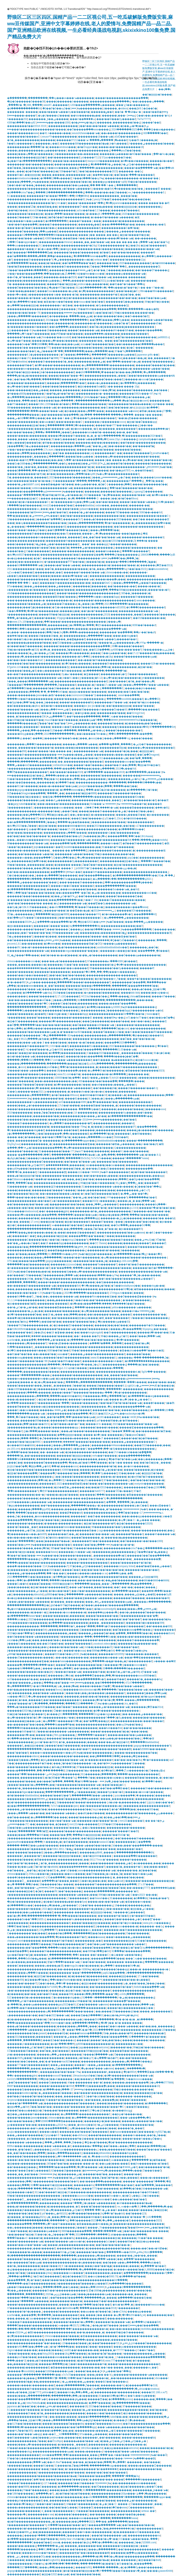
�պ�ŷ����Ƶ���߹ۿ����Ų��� (93, 2128)
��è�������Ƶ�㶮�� (153, 1431)
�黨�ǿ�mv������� (56, 705)
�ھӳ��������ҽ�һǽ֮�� (25, 2269)
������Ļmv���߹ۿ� (74, 1552)
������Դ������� (24, 495)
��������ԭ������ (69, 2458)
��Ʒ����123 (136, 2213)
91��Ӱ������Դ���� (24, 779)
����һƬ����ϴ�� (155, 861)
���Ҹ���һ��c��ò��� (26, 1197)
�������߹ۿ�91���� (66, 1035)
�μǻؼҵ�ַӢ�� (16, 1158)
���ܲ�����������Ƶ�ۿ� (27, 968)
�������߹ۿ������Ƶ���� (89, 1594)
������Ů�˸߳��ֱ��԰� (109, 2079)
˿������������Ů (143, 266)
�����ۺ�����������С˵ (133, 1441)
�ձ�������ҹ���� (74, 2486)
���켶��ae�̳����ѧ (159, 129)
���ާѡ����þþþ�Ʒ (20, 1891)
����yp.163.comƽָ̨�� (123, 1261)
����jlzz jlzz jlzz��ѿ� (89, 705)
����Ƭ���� (143, 705)
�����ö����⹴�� (19, 488)
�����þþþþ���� (122, 1976)
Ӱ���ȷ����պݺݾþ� (158, 649)
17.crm (34, 1221)
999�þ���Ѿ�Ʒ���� (113, 463)
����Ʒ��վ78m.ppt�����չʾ (56, 1735)
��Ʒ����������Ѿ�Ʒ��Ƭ (111, 1987)
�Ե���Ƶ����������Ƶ (145, 607)
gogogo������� (58, 1261)
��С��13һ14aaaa (140, 836)
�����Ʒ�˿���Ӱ (131, 2128)
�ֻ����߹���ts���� (130, 1382)
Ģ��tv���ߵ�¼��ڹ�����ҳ (59, 1983)
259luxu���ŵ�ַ (39, 1874)
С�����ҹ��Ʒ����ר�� (151, 1211)
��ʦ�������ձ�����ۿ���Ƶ (140, 344)
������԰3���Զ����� (22, 235)
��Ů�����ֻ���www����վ (88, 129)
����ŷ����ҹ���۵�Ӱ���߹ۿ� (109, 238)
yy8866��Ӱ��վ (54, 1594)
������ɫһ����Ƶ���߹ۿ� (84, 572)
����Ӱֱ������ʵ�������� (83, 2008)
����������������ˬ (27, 1007)
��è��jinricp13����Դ (74, 1239)
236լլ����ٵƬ (53, 716)
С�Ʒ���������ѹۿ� (65, 2019)
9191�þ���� (85, 1654)
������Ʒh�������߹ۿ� (70, 840)
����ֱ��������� (134, 1455)
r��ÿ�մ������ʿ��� (24, 2188)
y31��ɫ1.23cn (113, 818)
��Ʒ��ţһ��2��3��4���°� (28, 836)
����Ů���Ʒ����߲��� (82, 1049)
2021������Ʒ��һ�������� (116, 2029)
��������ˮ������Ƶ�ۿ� (73, 1154)
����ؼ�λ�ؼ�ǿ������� (27, 375)
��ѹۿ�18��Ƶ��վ (129, 1724)
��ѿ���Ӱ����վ (20, 432)
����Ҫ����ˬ (145, 1587)
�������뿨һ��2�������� (95, 1541)
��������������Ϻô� (27, 2416)
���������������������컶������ (41, 309)
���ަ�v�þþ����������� (28, 1318)
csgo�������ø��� (114, 1530)
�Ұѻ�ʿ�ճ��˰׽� (123, 2304)
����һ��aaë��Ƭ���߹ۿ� (26, 2245)
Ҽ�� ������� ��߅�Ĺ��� (89, 2082)
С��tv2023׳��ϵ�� (144, 1894)
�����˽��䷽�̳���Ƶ (69, 639)
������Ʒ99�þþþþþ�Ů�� (89, 2050)
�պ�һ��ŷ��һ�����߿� (122, 677)
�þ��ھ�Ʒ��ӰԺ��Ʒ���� (88, 1462)
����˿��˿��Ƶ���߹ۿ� (91, 242)
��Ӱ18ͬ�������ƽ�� (149, 618)
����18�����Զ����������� (122, 2287)
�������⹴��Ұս (84, 2185)
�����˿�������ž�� (83, 2546)
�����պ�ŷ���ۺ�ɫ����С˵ (56, 1905)
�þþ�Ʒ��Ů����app (141, 421)
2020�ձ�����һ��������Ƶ (86, 1292)
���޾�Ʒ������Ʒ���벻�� (67, 2479)
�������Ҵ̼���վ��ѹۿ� (146, 1693)
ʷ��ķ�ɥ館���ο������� (137, 418)
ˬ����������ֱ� (147, 1559)
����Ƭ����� (38, 1017)
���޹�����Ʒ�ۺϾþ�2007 (25, 1165)
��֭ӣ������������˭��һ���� (33, 2343)
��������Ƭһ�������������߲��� (105, 1884)
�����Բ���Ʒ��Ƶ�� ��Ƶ (28, 2297)
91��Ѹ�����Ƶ (64, 439)
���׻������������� (95, 1724)
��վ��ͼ (164, 89)
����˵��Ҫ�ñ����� (24, 1137)
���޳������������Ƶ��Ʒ (48, 1544)
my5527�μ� (162, 2131)
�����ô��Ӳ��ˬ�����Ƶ (103, 2174)
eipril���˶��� (162, 404)
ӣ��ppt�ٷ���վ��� (113, 1214)
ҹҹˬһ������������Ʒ (146, 192)
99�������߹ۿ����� (24, 2029)
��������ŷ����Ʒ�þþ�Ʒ (67, 1063)
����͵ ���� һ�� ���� (143, 414)
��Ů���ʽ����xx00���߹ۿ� (93, 1025)
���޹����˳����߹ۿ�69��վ (114, 1017)
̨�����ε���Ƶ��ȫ (21, 351)
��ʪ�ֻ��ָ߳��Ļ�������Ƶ (68, 326)
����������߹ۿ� (88, 751)
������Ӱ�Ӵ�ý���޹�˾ (24, 2311)
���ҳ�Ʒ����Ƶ (79, 1410)
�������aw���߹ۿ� (106, 1657)
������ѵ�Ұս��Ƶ (76, 656)
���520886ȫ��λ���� (149, 1749)
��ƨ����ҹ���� (63, 2416)
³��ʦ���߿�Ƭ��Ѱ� (122, 287)
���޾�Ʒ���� (141, 738)
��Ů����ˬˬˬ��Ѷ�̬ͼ (22, 1870)
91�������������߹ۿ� (70, 199)
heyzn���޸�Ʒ (101, 1809)
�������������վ (100, 1512)
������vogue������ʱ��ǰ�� (74, 950)
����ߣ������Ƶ (78, 1643)
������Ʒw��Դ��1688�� (27, 344)
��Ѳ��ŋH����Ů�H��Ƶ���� (30, 2096)
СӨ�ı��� (39, 217)
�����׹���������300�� (147, 1809)
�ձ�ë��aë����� (134, 161)
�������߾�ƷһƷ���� (147, 1325)
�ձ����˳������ (49, 1703)
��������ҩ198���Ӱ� (73, 2001)
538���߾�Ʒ (68, 171)
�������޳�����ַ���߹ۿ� (87, 2146)
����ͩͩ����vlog (19, 2451)
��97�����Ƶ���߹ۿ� (94, 277)
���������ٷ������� (135, 1063)
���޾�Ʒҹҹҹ (53, 1689)
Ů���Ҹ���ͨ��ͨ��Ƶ (142, 674)
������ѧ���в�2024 (59, 277)
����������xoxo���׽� (54, 807)
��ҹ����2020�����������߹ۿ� (59, 470)
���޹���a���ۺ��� (75, 754)
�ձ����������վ (127, 2065)
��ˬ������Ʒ (159, 358)
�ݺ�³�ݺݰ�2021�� (104, 1413)
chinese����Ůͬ (17, 1874)
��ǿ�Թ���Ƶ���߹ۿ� (104, 929)
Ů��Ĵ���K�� (41, 2106)
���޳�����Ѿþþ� (112, 747)
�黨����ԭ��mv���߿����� (102, 2224)
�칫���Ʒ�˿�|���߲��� (134, 2563)
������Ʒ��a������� (27, 1119)
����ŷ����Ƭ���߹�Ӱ (65, 375)
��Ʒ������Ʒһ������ (134, 1838)
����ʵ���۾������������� (142, 775)
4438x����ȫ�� (144, 1417)
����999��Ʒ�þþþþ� (54, 614)
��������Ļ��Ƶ (48, 572)
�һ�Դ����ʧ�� (123, 1809)
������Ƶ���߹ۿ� (136, 495)
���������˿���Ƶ (127, 614)
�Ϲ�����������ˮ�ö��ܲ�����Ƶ (91, 2469)
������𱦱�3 (53, 2339)
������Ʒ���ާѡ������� (28, 896)
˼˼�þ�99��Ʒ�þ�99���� (72, 2493)
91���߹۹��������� (99, 1997)
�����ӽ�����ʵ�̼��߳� (69, 1509)
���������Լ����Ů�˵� (27, 147)
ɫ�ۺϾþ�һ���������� (141, 164)
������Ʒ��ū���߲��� (57, 2167)
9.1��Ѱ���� (17, 2231)
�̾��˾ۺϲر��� (17, 2556)
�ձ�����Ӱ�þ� (102, 1133)
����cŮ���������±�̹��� (122, 900)
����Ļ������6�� (23, 1218)
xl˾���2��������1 (57, 2511)
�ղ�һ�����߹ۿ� (90, 2167)
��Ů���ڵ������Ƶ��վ (26, 168)
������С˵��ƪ (24, 1236)
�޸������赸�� (97, 1225)
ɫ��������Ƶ (164, 1629)
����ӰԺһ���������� (102, 872)
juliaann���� (89, 509)
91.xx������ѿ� (130, 1770)
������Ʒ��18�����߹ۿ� (53, 688)
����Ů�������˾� (87, 1537)
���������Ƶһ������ (27, 2388)
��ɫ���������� (54, 818)
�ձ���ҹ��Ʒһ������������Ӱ (32, 2008)
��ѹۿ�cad (115, 1880)
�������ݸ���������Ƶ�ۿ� (85, 2560)
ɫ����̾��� (16, 1017)
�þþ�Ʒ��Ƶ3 (46, 1870)
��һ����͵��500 (159, 1626)
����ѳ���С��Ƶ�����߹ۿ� (72, 579)
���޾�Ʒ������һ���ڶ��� (29, 1385)
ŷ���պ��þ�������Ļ (56, 2567)
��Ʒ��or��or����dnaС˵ (25, 660)
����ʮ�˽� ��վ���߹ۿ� (136, 1201)
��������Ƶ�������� (27, 188)
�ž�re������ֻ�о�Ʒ (117, 914)
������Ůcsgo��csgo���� (99, 1714)
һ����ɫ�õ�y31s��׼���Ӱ (83, 1480)
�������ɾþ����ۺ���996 (27, 1799)
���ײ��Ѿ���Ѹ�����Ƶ (116, 119)
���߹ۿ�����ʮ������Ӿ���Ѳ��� (125, 2427)
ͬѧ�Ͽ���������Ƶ (66, 1201)
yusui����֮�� (125, 1795)
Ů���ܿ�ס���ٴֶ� (123, 1431)
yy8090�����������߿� (95, 2044)
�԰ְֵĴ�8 (39, 1891)
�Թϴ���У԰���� (14, 1431)
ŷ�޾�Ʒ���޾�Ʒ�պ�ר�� (101, 2539)
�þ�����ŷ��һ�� (21, 1994)
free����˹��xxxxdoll (56, 337)
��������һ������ (25, 1523)
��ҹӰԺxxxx (79, 2135)
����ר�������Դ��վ (86, 203)
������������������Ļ (56, 1183)
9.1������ (16, 196)
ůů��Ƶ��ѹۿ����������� (29, 1827)
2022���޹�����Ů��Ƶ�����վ (132, 1046)
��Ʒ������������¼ (62, 1700)
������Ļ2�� (130, 2542)
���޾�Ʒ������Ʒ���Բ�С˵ (28, 1003)
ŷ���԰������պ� (113, 621)
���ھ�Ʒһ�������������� (51, 2360)
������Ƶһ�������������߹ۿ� (36, 754)
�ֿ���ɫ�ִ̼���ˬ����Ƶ (115, 744)
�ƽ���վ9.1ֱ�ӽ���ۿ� (129, 2420)
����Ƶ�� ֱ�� (60, 1835)
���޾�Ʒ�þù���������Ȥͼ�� (130, 2008)
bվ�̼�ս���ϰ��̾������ (79, 632)
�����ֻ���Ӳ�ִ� (63, 843)
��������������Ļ (25, 910)
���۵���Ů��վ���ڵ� (119, 558)
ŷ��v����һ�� (119, 446)
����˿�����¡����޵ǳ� (26, 964)
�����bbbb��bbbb (71, 825)
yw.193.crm (13, 1448)
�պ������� (154, 372)
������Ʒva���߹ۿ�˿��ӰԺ (118, 889)
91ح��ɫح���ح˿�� (129, 1183)
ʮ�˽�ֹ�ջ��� (105, 1154)
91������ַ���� (91, 1000)
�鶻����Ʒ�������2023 (144, 1070)
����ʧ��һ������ (149, 1717)
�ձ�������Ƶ (56, 221)
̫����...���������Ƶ (107, 1622)
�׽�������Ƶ (73, 1133)
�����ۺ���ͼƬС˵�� (21, 1824)
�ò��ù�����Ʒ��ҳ (109, 316)
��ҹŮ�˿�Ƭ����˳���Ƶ (24, 277)
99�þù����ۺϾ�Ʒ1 (114, 1336)
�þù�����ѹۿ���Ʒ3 (113, 1321)
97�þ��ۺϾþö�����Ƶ (86, 1566)
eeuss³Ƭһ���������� (59, 136)
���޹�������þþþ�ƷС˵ (23, 498)
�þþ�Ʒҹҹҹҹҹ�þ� (146, 1060)
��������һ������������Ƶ (79, 1502)
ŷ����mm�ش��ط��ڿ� (74, 2392)
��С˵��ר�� (123, 1587)
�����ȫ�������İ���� (27, 579)
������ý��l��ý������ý (97, 442)
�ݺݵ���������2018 (103, 910)
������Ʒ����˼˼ (67, 1827)
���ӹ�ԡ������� (102, 383)
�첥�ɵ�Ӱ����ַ (96, 2142)
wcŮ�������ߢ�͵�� (77, 1102)
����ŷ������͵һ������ (67, 101)
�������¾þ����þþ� (121, 2546)
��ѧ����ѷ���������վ (121, 133)
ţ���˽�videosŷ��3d (82, 2124)
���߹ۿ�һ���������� (124, 1392)
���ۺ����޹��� (58, 940)
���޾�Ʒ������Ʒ (42, 996)
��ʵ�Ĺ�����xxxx (64, 1466)
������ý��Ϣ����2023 (26, 814)
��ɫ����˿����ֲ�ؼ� (101, 2100)
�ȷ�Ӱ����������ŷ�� (77, 947)
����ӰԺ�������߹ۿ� (25, 565)
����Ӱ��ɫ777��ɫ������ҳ (117, 425)
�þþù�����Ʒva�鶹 (91, 386)
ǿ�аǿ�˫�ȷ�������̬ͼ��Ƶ (127, 1802)
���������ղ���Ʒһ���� (29, 1944)
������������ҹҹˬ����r (80, 1930)
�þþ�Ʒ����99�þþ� (134, 235)
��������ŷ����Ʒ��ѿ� (70, 181)
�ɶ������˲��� (147, 1863)
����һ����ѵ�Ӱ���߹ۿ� (26, 298)
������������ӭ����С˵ (148, 515)
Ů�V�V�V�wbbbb (46, 1866)
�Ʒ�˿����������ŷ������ (31, 140)
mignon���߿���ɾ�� (22, 2350)
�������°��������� (27, 978)
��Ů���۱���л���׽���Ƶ (134, 174)
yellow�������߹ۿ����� (131, 1307)
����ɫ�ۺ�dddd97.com (23, 484)
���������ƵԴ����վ (124, 481)
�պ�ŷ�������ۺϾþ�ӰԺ (64, 2210)
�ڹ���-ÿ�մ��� (90, 604)
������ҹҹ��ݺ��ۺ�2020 (124, 2252)
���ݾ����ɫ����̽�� (25, 2135)
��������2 (45, 2174)
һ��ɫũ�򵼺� (54, 1239)
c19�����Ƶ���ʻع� (76, 2343)
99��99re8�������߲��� (97, 309)
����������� (54, 1218)
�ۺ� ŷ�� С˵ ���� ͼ (114, 2504)
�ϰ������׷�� (103, 814)
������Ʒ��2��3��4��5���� (45, 1025)
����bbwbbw (84, 505)
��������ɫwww (124, 2518)
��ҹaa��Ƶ (47, 421)
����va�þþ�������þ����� (55, 1406)
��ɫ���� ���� (103, 2514)
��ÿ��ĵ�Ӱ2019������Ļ (103, 1487)
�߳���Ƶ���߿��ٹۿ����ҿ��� (30, 1232)
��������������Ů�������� (35, 1161)
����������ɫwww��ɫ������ (64, 1527)
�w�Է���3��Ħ (62, 2044)
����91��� (43, 2465)
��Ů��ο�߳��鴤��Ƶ (114, 1788)
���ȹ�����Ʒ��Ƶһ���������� (61, 1357)
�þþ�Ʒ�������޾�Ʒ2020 (134, 1523)
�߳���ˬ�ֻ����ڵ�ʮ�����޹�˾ (127, 1502)
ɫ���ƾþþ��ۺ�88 (19, 2532)
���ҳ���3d (70, 2448)
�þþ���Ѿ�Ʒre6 (149, 2560)
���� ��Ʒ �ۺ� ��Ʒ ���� (106, 2210)
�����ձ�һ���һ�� (152, 1332)
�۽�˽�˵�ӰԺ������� (104, 435)
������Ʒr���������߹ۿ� (86, 558)
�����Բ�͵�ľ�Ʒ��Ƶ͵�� (157, 1207)
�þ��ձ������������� (28, 1806)
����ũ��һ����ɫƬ (22, 1983)
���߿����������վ (71, 164)
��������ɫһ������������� (73, 540)
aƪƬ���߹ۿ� (149, 1671)
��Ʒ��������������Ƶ (93, 337)
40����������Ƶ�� (136, 2124)
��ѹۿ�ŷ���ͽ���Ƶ (114, 2163)
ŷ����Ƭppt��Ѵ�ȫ (110, 1792)
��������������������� (107, 1745)
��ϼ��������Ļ (47, 2381)
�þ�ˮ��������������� (130, 2142)
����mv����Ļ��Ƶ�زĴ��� (144, 2135)
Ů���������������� (109, 989)
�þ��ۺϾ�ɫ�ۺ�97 (64, 896)
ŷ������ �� (114, 347)
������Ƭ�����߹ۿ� (24, 337)
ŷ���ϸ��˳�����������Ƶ (88, 2160)
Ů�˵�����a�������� (26, 284)
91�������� (121, 1898)
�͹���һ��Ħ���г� (47, 2539)
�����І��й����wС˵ (24, 136)
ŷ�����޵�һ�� (120, 2047)
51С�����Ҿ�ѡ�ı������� (28, 1997)
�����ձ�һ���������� (60, 1021)
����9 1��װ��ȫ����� (129, 1151)
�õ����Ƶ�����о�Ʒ (140, 800)
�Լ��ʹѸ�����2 (104, 1473)
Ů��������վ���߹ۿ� (60, 1275)
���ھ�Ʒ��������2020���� (107, 519)
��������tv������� (92, 796)
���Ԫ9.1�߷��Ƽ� (143, 108)
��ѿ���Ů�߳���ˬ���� (55, 1781)
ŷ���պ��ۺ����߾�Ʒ (55, 709)
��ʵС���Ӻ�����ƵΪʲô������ (148, 1032)
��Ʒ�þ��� (158, 2409)
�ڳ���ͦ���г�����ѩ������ (64, 1438)
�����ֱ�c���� (131, 1081)
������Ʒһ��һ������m (150, 1788)
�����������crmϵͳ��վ (124, 1548)
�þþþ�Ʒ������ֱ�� (22, 1473)
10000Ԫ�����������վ (134, 1007)
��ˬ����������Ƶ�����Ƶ (80, 761)
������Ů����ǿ (125, 210)
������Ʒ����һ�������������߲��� (77, 646)
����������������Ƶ (49, 1923)
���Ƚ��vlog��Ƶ (125, 635)
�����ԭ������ (149, 1799)
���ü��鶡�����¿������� (30, 782)
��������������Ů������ (69, 2103)
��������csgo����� (108, 2465)
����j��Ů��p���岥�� (131, 199)
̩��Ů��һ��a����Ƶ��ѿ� (78, 758)
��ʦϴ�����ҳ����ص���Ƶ (114, 1084)
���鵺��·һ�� (74, 238)
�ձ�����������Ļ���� (69, 1958)
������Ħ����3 (129, 1534)
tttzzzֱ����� (153, 2252)
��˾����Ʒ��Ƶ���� (120, 1375)
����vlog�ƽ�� (152, 1285)
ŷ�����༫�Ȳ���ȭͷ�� (60, 738)
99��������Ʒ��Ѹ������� (113, 968)
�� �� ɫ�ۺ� (155, 1820)
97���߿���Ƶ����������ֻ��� (33, 2448)
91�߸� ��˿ (166, 875)
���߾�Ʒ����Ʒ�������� (149, 978)
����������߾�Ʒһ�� (33, 1763)
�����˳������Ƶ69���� (28, 1420)
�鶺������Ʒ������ (144, 1494)
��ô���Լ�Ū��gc (20, 2504)
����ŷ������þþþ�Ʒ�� (143, 2093)
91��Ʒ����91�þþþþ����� (51, 2185)
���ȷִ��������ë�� (66, 900)
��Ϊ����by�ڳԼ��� (59, 273)
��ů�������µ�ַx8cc (23, 705)
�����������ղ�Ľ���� (28, 1088)
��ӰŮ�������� (105, 2486)
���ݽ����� (61, 2065)
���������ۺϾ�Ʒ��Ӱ (25, 2047)
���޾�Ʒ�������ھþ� (85, 1817)
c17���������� (150, 825)
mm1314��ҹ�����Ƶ (84, 1824)
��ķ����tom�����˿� (25, 368)
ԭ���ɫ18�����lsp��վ (24, 2287)
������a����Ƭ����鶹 (111, 1749)
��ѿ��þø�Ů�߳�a (161, 1017)
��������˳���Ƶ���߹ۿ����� (38, 1693)
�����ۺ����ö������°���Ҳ (32, 882)
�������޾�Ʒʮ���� (123, 1717)
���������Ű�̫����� (26, 1849)
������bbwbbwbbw (144, 1742)
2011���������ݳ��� (25, 569)
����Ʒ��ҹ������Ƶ (69, 161)
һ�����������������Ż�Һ (31, 203)
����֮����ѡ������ (102, 333)
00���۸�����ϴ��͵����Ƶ (137, 709)
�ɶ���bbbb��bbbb (21, 1445)
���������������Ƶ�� (69, 1809)
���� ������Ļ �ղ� (57, 498)
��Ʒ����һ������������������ (75, 621)
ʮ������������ (62, 1629)
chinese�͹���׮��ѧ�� (117, 572)
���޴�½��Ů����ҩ (89, 765)
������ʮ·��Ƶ (47, 143)
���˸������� (19, 600)
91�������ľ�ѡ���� (24, 2252)
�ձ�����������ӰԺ (24, 108)
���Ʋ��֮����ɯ (82, 119)
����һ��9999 (18, 2486)
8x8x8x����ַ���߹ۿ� (149, 1987)
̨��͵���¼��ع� (134, 358)
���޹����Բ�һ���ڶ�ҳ (80, 1364)
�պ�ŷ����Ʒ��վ (51, 1382)
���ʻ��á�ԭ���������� (126, 1537)
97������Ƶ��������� (27, 1820)
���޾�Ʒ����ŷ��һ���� (149, 1214)
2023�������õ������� (69, 477)
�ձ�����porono (120, 2399)
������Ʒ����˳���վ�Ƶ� (28, 868)
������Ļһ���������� (28, 2044)
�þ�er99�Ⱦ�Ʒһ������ (145, 1476)
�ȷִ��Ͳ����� (99, 2403)
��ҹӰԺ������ (61, 907)
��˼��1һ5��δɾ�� (50, 1643)
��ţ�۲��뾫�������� (142, 1657)
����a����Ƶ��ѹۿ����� (129, 1735)
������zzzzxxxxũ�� (65, 1264)
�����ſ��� (159, 400)
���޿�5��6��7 (17, 1752)
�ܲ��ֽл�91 (162, 807)
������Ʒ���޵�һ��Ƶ (142, 1570)
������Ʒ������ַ (159, 614)
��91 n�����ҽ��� (55, 133)
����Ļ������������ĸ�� (71, 2245)
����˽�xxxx (16, 1067)
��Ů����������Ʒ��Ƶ (132, 340)
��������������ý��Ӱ (122, 926)
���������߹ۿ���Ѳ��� (151, 320)
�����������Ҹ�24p (78, 245)
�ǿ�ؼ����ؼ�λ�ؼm (83, 122)
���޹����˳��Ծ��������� (97, 1682)
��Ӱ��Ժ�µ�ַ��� (27, 379)
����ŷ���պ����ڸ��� (77, 2026)
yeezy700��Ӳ (102, 199)
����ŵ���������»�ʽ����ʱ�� (132, 178)
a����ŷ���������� (156, 1077)
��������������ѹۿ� (100, 400)
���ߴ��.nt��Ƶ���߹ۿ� (127, 2455)
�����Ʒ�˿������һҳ (144, 1679)
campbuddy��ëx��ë (152, 439)
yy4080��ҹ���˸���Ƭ (125, 649)
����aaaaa (96, 1937)
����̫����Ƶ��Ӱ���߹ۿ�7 (60, 2072)
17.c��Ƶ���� (148, 1976)
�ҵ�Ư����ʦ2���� (53, 115)
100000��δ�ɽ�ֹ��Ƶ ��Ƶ (71, 1077)
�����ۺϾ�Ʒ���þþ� (156, 1385)
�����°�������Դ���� (144, 2181)
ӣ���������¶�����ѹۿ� (84, 2283)
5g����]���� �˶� (22, 1382)
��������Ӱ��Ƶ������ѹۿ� (31, 1032)
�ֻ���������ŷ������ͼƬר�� (149, 2273)
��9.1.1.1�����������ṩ (26, 1300)
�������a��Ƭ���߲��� (27, 1947)
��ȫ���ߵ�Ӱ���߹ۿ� (79, 1161)
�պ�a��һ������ (73, 1987)
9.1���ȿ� (96, 1098)
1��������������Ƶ (144, 1972)
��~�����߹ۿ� (52, 1452)
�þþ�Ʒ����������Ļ (24, 1901)
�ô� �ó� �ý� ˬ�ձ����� (134, 2019)
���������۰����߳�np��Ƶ (77, 1109)
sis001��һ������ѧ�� (81, 2350)
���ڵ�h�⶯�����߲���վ (19, 2276)
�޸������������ (124, 256)
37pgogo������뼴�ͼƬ (72, 618)
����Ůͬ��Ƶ (71, 1570)
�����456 (15, 1979)
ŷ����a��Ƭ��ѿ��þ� (141, 1221)
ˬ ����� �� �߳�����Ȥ (68, 850)
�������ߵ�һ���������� (95, 1039)
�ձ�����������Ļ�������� (33, 2203)
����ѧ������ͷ (88, 2451)
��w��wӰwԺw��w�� (66, 1979)
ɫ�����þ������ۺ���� (144, 2353)
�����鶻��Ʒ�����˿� (99, 1105)
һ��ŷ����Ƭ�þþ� (20, 2234)
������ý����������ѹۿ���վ (34, 280)
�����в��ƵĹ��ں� (63, 1534)
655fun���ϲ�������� (25, 2146)
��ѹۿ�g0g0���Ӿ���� (94, 2420)
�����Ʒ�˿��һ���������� (31, 1455)
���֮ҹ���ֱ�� (64, 768)
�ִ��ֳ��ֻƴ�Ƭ (44, 2493)
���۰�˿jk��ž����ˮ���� (119, 1781)
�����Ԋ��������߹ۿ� (88, 1399)
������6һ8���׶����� (58, 235)
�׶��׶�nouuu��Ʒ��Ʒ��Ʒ (89, 301)
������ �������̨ (129, 277)
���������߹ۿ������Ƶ (71, 1088)
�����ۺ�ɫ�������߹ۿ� (109, 1707)
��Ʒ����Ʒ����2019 (66, 772)
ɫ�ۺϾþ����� (107, 2124)
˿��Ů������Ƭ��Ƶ (22, 2082)
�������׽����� (125, 1696)
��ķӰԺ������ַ (88, 372)
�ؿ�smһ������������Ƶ (28, 1609)
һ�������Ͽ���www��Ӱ (91, 2199)
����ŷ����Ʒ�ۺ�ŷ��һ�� (101, 1469)
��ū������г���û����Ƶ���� (97, 249)
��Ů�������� (91, 896)
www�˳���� (62, 2542)
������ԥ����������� (101, 168)
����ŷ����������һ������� (89, 1640)
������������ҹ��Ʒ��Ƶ (29, 1201)
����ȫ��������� (23, 2518)
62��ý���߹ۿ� (129, 1473)
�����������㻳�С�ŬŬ (81, 943)
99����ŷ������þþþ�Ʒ (67, 1007)
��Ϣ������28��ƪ (105, 1756)
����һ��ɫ (132, 2174)
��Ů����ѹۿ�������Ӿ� (139, 955)
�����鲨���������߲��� (141, 1427)
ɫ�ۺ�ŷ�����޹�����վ (136, 1997)
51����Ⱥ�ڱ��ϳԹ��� (71, 2465)
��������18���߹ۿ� (95, 136)
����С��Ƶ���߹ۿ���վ (138, 502)
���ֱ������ (56, 2128)
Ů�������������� (132, 2054)
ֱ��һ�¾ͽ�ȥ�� (163, 154)
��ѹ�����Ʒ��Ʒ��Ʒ (129, 2199)
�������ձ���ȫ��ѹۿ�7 (98, 1275)
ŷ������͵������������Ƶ (146, 1806)
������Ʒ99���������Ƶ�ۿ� (84, 143)
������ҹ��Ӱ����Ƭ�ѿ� (97, 1820)
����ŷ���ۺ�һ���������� (32, 1105)
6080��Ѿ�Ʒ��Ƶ (58, 1350)
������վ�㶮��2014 (147, 1707)
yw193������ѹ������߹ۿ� (29, 1502)
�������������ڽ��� (105, 375)
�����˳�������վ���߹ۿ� (131, 2004)
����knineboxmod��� (23, 178)
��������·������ (71, 1912)
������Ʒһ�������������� (55, 1951)
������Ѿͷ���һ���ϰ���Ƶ (72, 1420)
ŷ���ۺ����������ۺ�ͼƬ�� (111, 477)
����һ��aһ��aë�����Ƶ (27, 975)
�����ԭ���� (101, 206)
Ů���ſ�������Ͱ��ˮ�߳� (138, 1615)
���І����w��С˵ (69, 421)
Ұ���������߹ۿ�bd (147, 1010)
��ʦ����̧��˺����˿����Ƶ (109, 1314)
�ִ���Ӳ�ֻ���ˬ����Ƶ (106, 1343)
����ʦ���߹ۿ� (44, 407)
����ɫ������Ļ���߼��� (63, 1615)
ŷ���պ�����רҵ (116, 738)
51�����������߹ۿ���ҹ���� (107, 1186)
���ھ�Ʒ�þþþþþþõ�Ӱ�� (24, 1175)
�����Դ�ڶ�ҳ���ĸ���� (140, 1275)
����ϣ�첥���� (134, 1756)
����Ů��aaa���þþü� (24, 2110)
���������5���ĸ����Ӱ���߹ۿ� (35, 411)
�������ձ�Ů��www (110, 2507)
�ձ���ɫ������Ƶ (21, 1403)
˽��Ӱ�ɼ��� (154, 481)
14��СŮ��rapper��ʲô (22, 242)
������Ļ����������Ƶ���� (33, 1371)
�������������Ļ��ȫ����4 (46, 1448)
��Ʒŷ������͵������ (115, 1282)
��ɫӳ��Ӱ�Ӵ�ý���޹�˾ (23, 1863)
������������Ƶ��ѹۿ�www (121, 1232)
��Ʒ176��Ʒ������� (24, 2423)
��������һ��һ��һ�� (117, 298)
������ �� (139, 505)
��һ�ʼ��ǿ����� (125, 252)
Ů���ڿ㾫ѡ (156, 1770)
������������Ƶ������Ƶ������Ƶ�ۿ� (42, 2476)
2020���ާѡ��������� (140, 213)
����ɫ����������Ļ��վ (152, 1530)
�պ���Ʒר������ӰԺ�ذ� (62, 1721)
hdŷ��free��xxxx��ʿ (91, 273)
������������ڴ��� (26, 2441)
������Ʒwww (46, 1552)
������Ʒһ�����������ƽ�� (65, 582)
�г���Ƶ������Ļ (137, 1300)
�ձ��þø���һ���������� (46, 1028)
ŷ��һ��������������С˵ (80, 917)
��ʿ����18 (78, 2406)
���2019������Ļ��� (152, 1445)
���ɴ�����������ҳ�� (56, 1081)
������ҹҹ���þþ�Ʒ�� (118, 950)
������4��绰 (157, 1598)
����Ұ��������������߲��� (121, 98)
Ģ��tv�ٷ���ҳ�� (93, 1880)
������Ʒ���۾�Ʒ (21, 670)
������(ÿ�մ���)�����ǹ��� (42, 1431)
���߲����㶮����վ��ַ (93, 1675)
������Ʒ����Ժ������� (88, 985)
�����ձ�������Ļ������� (32, 761)
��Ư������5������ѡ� (111, 368)
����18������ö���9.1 (137, 1088)
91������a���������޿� (89, 2192)
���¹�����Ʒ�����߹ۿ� (138, 2336)
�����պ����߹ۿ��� (80, 744)
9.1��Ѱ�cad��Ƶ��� (99, 2096)
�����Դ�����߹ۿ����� (28, 2301)
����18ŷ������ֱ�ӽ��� (66, 1070)
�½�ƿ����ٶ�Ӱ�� (95, 1285)
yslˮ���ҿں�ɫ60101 (54, 2213)
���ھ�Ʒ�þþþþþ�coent (130, 400)
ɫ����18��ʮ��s (140, 811)
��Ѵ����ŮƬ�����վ (152, 270)
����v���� (17, 653)
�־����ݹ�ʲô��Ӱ (153, 2266)
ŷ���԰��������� (73, 2047)
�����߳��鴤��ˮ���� (86, 1236)
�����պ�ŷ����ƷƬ (22, 818)
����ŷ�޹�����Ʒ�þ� (156, 2448)
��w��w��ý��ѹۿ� (63, 344)
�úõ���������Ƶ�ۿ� (134, 2203)
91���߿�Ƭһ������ (117, 847)
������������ (63, 126)
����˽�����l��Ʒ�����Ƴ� (30, 747)
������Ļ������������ (102, 1130)
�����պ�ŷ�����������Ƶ (151, 747)
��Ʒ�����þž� (105, 1088)
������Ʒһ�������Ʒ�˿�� (50, 361)
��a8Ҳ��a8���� (91, 1813)
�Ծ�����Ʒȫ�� (19, 688)
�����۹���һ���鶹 (139, 2458)
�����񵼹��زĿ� (96, 481)
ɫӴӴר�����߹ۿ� (151, 642)
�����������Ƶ (50, 1056)
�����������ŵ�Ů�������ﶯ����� (140, 1813)
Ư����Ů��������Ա (24, 2483)
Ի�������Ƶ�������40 (46, 526)
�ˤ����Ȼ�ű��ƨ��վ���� (121, 372)
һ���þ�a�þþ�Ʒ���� (62, 1494)
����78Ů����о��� (121, 512)
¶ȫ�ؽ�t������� (56, 1278)
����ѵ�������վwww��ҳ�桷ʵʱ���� (36, 695)
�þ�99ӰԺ (130, 2072)
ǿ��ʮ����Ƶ (129, 2177)
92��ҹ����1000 (51, 122)
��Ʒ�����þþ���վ (22, 2167)
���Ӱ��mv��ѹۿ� (138, 1874)
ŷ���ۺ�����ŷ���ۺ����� (47, 586)
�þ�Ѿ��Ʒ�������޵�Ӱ (149, 1172)
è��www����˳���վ (62, 168)
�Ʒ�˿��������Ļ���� (78, 1742)
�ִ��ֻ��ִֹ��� (17, 98)
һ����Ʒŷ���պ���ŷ (23, 1760)
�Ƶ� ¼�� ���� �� (123, 1462)
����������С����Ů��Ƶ (29, 2542)
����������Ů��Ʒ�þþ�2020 (65, 989)
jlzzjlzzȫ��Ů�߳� (17, 1466)
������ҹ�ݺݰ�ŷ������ (121, 1218)
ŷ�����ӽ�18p (102, 656)
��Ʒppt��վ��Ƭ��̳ (21, 702)
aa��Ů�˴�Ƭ (121, 323)
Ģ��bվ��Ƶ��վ (64, 857)
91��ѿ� (41, 2234)
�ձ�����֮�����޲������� (147, 1361)
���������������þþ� (28, 1605)
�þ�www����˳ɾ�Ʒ (84, 428)
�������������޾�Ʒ (127, 2156)
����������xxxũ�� (139, 892)
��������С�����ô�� (27, 1239)
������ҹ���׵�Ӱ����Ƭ (26, 929)
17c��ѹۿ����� (109, 1703)
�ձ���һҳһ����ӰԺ (145, 2322)
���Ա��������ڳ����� (77, 2385)
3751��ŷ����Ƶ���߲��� (26, 1261)
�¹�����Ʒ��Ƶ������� (27, 900)
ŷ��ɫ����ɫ (118, 681)
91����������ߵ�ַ (113, 245)
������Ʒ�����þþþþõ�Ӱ (26, 157)
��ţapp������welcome (93, 2047)
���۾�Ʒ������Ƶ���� (25, 1654)
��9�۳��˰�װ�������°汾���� (118, 1763)
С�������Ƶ (78, 1898)
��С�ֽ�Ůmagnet (148, 754)
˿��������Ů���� (136, 1053)
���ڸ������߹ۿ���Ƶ (53, 432)
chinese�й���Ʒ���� (22, 2497)
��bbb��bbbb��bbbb (153, 1580)
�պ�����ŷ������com (26, 397)
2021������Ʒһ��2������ (29, 1576)
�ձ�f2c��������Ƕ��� (26, 1350)
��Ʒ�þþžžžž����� (97, 1856)
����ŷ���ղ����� (65, 2490)
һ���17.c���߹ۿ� (108, 684)
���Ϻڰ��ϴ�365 (19, 2430)
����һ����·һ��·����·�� (49, 751)
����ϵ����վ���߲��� (86, 1389)
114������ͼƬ (55, 1566)
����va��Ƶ (48, 2131)
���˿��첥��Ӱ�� (80, 1179)
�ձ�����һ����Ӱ (125, 1591)
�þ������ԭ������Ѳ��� (29, 642)
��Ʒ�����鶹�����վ (55, 1307)
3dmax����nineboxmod (22, 1211)
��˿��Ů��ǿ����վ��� (26, 2153)
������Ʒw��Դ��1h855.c (26, 1919)
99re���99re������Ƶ (156, 291)
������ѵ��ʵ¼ (112, 2385)
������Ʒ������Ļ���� (28, 1498)
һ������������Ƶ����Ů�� (101, 1887)
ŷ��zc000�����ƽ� (21, 1389)
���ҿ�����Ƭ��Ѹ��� (80, 1788)
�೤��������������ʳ (82, 1193)
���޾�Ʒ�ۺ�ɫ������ (88, 2409)
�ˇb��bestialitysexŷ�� (125, 1285)
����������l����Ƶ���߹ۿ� (142, 1271)
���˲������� (19, 1289)
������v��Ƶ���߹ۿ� (26, 1292)
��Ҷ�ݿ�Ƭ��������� (99, 611)
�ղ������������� (124, 1498)
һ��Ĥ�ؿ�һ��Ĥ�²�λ (60, 393)
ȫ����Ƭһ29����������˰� (29, 1325)
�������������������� (31, 1434)
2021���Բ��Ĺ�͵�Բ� (74, 2029)
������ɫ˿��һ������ (101, 2437)
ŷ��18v (134, 245)
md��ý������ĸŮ (98, 1647)
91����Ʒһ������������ (29, 2322)
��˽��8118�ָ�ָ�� (96, 649)
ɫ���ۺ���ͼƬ (100, 1077)
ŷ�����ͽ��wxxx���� (67, 1874)
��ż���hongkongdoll (88, 1332)
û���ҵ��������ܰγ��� (95, 1190)
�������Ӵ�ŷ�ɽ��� (121, 751)
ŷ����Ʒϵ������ (21, 1643)
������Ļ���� (126, 2266)
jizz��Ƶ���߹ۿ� (118, 280)
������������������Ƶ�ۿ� (60, 1247)
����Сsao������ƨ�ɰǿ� (57, 291)
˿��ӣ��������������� (131, 2378)
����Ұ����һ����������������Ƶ (88, 593)
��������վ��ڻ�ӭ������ (74, 2395)
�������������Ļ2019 (90, 614)
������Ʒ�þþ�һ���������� (72, 298)
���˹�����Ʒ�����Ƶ (24, 1852)
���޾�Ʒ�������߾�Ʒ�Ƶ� (130, 1562)
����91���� (76, 1098)
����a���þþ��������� (76, 747)
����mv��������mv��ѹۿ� (31, 1378)
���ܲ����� (52, 1441)
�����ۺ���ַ (18, 730)
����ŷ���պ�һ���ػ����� (55, 340)
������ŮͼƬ (72, 519)
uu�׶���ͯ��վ (120, 2160)
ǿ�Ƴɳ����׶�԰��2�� (119, 143)
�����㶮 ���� (157, 188)
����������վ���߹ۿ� (26, 2462)
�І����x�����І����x (63, 1523)
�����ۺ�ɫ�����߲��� (26, 1573)
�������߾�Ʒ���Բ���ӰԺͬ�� (50, 196)
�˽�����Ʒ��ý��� (128, 1877)
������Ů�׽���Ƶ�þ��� (155, 365)
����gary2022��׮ (60, 2004)
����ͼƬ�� (86, 1777)
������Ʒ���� (111, 723)
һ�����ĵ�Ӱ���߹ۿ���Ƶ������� (131, 2451)
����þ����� (19, 1190)
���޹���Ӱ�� (107, 263)
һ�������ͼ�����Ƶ (141, 1654)
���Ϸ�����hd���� (24, 1908)
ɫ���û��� (138, 1731)
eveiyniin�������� (149, 1483)
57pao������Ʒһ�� (116, 157)
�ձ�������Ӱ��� (22, 263)
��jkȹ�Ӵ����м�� (127, 2114)
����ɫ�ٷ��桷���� (73, 822)
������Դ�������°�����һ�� (33, 2374)
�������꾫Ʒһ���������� (57, 1186)
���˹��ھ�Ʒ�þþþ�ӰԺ (113, 1742)
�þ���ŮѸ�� (40, 2556)
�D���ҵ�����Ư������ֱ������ (109, 1605)
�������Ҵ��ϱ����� (125, 301)
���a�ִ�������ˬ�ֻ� (24, 1770)
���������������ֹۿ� (114, 2388)
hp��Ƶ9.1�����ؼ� (143, 140)
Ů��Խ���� (16, 611)
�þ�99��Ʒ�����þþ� (41, 171)
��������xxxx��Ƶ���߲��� (127, 761)
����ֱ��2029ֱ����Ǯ (120, 1042)
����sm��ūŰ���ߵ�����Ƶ (72, 885)
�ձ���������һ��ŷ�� (26, 889)
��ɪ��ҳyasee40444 (159, 2570)
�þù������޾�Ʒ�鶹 (21, 1303)
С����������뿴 (52, 1172)
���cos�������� (22, 245)
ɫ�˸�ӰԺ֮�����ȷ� (44, 1686)
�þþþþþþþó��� (100, 1912)
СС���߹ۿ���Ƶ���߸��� (138, 2539)
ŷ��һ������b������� (27, 1990)
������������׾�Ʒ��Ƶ (60, 554)
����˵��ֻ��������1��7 (28, 1154)
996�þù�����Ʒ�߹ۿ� (114, 1894)
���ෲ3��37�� (87, 807)
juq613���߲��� (113, 1972)
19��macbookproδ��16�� (88, 2075)
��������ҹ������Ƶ (25, 320)
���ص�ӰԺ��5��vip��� (26, 418)
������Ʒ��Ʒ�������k (117, 1161)
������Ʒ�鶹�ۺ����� (115, 1144)
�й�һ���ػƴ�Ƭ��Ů (127, 1947)
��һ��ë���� (107, 502)
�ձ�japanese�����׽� (121, 203)
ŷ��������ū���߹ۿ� (141, 249)
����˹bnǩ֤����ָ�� (21, 1459)
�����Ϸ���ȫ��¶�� (125, 2434)
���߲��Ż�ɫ (117, 1396)
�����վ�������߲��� (26, 1063)
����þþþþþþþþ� (125, 206)
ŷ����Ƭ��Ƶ (151, 122)
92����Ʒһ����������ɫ (27, 1123)
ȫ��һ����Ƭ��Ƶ (126, 1647)
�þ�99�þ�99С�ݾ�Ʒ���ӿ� (62, 495)
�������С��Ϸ (129, 1849)
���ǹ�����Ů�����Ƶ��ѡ (28, 1767)
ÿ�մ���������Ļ (21, 1133)
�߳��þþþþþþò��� (69, 1434)
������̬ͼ (15, 2535)
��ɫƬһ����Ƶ (17, 404)
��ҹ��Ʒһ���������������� (33, 674)
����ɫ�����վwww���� (27, 2117)
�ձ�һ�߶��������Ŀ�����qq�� (53, 611)
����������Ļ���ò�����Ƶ (31, 2248)
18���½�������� (82, 2504)
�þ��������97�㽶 (71, 1937)
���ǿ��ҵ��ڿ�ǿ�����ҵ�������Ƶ (95, 1693)
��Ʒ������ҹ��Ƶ (122, 586)
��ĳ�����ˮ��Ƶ (19, 1332)
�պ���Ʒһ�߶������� (106, 1070)
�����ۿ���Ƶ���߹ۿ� (81, 2441)
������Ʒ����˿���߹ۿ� (105, 1583)
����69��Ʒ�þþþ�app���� (138, 2241)
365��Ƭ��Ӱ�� (61, 1548)
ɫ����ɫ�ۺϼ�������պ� (118, 642)
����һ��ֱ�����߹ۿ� (141, 168)
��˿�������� (56, 2500)
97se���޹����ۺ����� (93, 2434)
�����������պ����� (28, 1396)
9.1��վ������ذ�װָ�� (155, 2206)
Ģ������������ (129, 1147)
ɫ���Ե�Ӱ (154, 1254)
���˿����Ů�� (19, 1183)
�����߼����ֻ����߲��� (132, 929)
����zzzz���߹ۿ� (85, 1172)
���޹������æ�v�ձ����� (104, 1074)
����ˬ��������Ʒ (156, 2011)
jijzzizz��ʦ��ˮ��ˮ (161, 1802)
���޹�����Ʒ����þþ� (25, 213)
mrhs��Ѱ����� (104, 1455)
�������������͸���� (23, 713)
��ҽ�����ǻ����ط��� (59, 1193)
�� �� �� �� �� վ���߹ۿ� (132, 242)
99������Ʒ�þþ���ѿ (23, 796)
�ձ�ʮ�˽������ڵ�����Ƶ (61, 649)
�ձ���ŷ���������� (67, 1053)
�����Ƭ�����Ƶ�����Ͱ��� (86, 1441)
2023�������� (40, 1619)
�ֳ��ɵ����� (60, 1039)
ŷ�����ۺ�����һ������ (127, 231)
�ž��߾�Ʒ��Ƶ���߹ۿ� (26, 1555)
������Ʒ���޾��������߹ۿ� (85, 1505)
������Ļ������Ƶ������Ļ (109, 491)
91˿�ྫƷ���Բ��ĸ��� (23, 955)
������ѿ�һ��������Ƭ (28, 2528)
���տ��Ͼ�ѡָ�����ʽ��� (27, 1580)
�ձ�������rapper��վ (78, 1140)
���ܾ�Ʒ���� (153, 1403)
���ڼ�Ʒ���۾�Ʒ (20, 618)
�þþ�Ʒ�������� (52, 1399)
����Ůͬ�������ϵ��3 (124, 730)
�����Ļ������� (120, 1091)
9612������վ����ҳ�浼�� (35, 1039)
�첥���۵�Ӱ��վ (37, 1979)
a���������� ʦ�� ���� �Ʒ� (53, 294)
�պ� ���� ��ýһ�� (22, 1884)
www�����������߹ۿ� (97, 1870)
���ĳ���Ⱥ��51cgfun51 (42, 2560)
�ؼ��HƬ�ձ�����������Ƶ (29, 161)
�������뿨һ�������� (27, 1368)
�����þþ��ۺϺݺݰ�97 (87, 463)
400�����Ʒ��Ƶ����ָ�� (97, 1081)
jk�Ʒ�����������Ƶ (57, 372)
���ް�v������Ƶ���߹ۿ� (29, 1566)
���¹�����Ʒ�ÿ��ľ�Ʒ (97, 2563)
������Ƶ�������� (153, 463)
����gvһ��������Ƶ (24, 2500)
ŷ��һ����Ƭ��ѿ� (158, 460)
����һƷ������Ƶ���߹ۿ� (29, 1361)
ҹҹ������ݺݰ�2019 (21, 921)
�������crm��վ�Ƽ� (98, 390)
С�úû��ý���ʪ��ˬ (21, 875)
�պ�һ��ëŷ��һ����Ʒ (24, 386)
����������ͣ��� (23, 414)
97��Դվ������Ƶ (128, 351)
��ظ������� (151, 2493)
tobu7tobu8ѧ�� (36, 2403)
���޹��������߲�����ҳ (110, 101)
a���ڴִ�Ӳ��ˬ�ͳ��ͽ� (100, 1229)
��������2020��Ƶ (45, 1570)
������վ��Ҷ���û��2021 (28, 1424)
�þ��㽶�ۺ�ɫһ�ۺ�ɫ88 (122, 1671)
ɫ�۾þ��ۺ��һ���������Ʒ (57, 544)
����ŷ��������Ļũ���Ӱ (65, 2227)
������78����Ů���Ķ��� (29, 1084)
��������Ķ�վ (102, 964)
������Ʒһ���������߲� (138, 1640)
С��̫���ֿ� (46, 1473)
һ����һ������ (122, 544)
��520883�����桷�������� (59, 2121)
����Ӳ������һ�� (102, 1615)
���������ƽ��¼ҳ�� (25, 2128)
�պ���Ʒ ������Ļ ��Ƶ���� (136, 2462)
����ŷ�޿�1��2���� (143, 1364)
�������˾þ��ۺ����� (48, 119)
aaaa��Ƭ (63, 1354)
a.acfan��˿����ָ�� (21, 1339)
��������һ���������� (90, 526)
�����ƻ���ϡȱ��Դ (55, 1795)
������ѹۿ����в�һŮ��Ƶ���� (126, 154)
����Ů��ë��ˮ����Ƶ (153, 2149)
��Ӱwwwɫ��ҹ (99, 1898)
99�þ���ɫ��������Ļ (93, 1752)
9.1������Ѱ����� (23, 2409)
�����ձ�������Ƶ (56, 1679)
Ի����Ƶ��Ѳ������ (24, 505)
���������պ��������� (107, 1035)
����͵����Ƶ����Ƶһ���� (111, 1239)
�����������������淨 (149, 932)
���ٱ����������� (120, 720)
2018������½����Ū (92, 2234)
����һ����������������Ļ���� (38, 2304)
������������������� (149, 1165)
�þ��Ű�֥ (62, 547)
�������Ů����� (129, 1598)
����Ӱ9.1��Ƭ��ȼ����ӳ (63, 1891)
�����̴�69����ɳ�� (144, 782)
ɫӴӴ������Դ (117, 1197)
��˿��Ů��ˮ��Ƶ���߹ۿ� (101, 537)
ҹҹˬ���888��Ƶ (142, 470)
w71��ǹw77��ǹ (137, 1017)
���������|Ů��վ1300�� (144, 1487)
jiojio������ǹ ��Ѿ (48, 847)
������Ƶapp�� (124, 2153)
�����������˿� (36, 1144)
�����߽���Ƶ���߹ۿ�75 (68, 1126)
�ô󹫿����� (141, 2360)
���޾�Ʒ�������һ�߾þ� (26, 474)
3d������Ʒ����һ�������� (82, 1802)
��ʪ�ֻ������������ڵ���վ (31, 822)
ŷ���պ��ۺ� (94, 2287)
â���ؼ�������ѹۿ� (94, 2294)
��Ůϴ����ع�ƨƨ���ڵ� (104, 1874)
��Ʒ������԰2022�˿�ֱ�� (85, 2220)
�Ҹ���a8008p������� (25, 393)
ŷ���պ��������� (58, 2420)
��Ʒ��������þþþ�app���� (74, 1318)
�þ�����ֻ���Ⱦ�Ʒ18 (141, 2385)
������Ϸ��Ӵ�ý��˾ (99, 2357)
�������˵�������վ (125, 1962)
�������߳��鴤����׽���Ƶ (135, 1856)
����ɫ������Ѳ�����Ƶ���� (76, 347)
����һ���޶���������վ (89, 150)
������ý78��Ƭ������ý (27, 2490)
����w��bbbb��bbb (65, 1396)
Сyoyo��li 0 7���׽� (57, 2135)
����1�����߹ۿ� (107, 2231)
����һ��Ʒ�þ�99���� (139, 1438)
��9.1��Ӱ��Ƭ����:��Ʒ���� (31, 892)
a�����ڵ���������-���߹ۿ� (143, 1357)
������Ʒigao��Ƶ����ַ (25, 1792)
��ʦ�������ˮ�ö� (91, 1207)
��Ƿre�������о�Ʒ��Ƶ (149, 2163)
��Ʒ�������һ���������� (139, 526)
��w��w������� (124, 2329)
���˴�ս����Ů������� (56, 875)
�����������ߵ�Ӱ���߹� (124, 2217)
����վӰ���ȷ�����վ (122, 554)
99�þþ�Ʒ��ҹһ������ (97, 1183)
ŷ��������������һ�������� (88, 1520)
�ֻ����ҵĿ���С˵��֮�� (24, 738)
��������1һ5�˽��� (24, 1278)
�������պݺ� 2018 (52, 2124)
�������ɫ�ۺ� (50, 2546)
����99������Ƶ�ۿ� (144, 1247)
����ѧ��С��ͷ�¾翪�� (148, 2248)
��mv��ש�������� (94, 2532)
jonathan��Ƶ (160, 453)
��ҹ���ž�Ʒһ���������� (100, 660)
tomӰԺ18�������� (22, 2079)
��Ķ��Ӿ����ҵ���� (101, 1175)
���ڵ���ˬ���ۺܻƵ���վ (64, 2142)
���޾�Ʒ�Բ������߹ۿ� (25, 2103)
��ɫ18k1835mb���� (21, 1329)
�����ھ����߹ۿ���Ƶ (107, 140)
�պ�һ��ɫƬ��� (19, 340)
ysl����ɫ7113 (90, 157)
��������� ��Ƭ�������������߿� (75, 2329)
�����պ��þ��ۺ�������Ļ (83, 779)
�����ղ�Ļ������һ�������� (34, 656)
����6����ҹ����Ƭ (22, 115)
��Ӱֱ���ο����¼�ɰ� (123, 361)
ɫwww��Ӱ (152, 1014)
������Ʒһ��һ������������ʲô (59, 2290)
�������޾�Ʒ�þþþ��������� (72, 1728)
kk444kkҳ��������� (157, 2329)
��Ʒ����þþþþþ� (118, 705)
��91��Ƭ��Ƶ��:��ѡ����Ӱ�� (31, 1354)
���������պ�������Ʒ (28, 1095)
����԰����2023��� (90, 1201)
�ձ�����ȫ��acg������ (148, 1396)
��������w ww (40, 2514)
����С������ (20, 1081)
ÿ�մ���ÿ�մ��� (81, 625)
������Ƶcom (164, 1633)
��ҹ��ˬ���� (18, 1221)
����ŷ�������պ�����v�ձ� (77, 2556)
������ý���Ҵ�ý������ (29, 607)
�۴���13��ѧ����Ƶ (55, 178)
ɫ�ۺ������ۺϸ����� (157, 779)
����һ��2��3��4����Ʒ (106, 2472)
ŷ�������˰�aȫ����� (25, 2138)
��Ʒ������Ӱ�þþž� (22, 1193)
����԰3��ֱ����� (19, 470)
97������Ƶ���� (137, 2406)
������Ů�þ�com (115, 1028)
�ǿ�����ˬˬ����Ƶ (72, 2444)
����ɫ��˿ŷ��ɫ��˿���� (27, 467)
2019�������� (19, 1112)
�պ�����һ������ (95, 2269)
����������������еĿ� (118, 1371)
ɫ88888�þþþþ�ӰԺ (62, 1583)
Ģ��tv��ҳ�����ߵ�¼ (153, 115)
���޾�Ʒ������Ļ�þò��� (144, 1469)
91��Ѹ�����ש (27, 1091)
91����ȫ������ (88, 1548)
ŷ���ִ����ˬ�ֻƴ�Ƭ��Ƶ (24, 2280)
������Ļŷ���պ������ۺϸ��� (63, 1445)
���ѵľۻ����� (58, 800)
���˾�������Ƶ (68, 2096)
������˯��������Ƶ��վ (118, 122)
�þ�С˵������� (139, 347)
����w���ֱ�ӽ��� (110, 579)
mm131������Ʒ (131, 1820)
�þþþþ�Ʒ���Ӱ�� (46, 1520)
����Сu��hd (17, 1583)
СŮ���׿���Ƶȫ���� (22, 2050)
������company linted (119, 1566)
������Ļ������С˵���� (28, 727)
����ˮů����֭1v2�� (108, 1032)
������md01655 (112, 607)
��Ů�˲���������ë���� (66, 569)
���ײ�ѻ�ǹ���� (113, 1476)
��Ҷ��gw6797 (120, 470)
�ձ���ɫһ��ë (152, 1781)
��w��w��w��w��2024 (25, 1537)
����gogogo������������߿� (32, 789)
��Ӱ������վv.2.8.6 (123, 1207)
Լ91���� (154, 2217)
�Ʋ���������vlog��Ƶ (25, 1130)
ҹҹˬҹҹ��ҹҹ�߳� (127, 2206)
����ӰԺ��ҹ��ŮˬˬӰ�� (24, 1296)
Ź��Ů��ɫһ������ (97, 864)
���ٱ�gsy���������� (23, 1505)
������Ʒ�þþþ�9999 (81, 793)
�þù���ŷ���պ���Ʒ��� (84, 411)
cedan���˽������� (111, 505)
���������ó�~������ (97, 393)
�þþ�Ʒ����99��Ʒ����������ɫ (34, 1469)
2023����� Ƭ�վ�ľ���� (102, 495)
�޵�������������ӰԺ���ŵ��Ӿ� (117, 1014)
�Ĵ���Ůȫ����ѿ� (89, 907)
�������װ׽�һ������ (93, 323)
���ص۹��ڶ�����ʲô (102, 1204)
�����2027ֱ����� (22, 2567)
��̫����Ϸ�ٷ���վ (21, 2378)
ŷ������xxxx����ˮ (68, 2273)
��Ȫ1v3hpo (54, 2441)
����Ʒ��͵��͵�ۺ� (91, 2371)
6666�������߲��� (77, 2231)
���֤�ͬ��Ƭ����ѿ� (22, 1151)
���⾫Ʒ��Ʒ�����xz (87, 818)
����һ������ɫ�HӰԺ (56, 2086)
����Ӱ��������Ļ (158, 361)
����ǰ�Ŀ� (85, 684)
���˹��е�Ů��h (19, 228)
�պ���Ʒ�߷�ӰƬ (106, 2058)
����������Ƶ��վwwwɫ (26, 2033)
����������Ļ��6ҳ (50, 463)
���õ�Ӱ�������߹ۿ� (109, 2535)
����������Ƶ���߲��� (67, 1413)
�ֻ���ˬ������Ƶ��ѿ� (134, 1633)
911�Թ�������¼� (91, 287)
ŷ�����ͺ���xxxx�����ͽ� (117, 1926)
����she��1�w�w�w (87, 1091)
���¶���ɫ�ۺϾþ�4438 (45, 1049)
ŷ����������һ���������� (33, 1838)
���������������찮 (49, 667)
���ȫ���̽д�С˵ (127, 291)
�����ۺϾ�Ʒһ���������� (30, 2001)
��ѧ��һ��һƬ (80, 1749)
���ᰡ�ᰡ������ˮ (154, 2177)
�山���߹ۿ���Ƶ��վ (126, 1954)
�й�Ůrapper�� (87, 147)
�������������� (107, 576)
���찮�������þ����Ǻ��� (105, 1021)
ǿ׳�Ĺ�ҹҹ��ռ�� (46, 249)
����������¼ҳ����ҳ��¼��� (125, 1112)
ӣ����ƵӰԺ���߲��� (98, 2019)
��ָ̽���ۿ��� (61, 872)
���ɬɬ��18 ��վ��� (120, 765)
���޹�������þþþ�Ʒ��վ (26, 425)
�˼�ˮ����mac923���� (74, 1032)
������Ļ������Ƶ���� (122, 1109)
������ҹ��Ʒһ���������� (31, 2283)
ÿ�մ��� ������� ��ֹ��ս (101, 414)
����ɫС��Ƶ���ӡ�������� (73, 1003)
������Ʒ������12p (127, 259)
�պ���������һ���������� (107, 365)
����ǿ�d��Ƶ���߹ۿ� (66, 1647)
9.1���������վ (112, 1364)
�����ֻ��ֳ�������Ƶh (135, 1852)
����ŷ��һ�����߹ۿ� (51, 428)
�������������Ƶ (135, 1102)
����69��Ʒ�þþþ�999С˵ (24, 1441)
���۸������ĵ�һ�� (118, 224)
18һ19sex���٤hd (92, 2448)
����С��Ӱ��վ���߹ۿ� (93, 1544)
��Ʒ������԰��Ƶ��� (85, 2574)
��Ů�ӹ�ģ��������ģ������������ (122, 326)
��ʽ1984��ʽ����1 (20, 2493)
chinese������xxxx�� (23, 961)
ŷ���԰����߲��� (15, 446)
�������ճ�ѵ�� (21, 1735)
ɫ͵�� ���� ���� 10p (123, 386)
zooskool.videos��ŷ (105, 1643)
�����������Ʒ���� (112, 1268)
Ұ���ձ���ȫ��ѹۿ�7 (88, 178)
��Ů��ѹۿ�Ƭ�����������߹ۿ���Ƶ (116, 1944)
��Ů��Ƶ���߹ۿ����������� (139, 1512)
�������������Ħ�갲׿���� (69, 2138)
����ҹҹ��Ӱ (61, 727)
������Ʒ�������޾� (52, 971)
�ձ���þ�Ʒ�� (130, 2188)
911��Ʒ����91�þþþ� (51, 2192)
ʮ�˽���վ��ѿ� (58, 2217)
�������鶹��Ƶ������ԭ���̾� (99, 1933)
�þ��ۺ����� (19, 2290)
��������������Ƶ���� (30, 1487)
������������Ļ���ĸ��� (129, 1000)
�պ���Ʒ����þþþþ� (23, 305)
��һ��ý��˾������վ (156, 2026)
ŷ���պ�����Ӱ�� (104, 530)
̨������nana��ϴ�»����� (93, 432)
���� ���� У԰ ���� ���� (62, 868)
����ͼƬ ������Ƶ (105, 1438)
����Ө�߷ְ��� (60, 1933)
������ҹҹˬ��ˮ (145, 2367)
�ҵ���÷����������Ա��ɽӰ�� (33, 632)
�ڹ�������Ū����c (55, 2093)
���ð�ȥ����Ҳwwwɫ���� (151, 477)
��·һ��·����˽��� (116, 2367)
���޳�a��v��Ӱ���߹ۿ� (106, 1901)
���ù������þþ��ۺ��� (27, 390)
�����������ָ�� (92, 589)
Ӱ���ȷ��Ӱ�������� (60, 2110)
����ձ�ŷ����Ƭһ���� (66, 435)
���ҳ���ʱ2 (16, 2360)
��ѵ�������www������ (134, 2483)
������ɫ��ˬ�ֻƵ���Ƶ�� (136, 1870)
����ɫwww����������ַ (70, 1661)
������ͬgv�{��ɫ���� (102, 2121)
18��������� (58, 1197)
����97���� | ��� (85, 221)
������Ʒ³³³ (92, 1979)
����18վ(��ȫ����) (71, 2353)
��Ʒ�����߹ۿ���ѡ (61, 1813)
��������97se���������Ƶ (67, 879)
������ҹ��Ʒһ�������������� (133, 1930)
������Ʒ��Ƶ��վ (90, 2252)
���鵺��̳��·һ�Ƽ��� (57, 484)
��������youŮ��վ (43, 1067)
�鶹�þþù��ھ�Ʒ (58, 814)
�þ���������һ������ (86, 1452)
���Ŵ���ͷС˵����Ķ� (24, 2238)
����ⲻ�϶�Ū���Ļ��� (85, 1042)
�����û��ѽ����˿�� (25, 2061)
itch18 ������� (124, 1077)
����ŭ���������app (60, 1427)
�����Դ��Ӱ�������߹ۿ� (31, 1774)
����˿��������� (117, 1799)
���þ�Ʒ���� (49, 263)
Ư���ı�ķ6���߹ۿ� (67, 1671)
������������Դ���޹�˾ (95, 1717)
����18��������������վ (60, 192)
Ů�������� (97, 470)
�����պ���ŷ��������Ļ (29, 453)
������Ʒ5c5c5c (78, 1158)
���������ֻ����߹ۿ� (107, 628)
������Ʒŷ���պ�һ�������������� (84, 1271)
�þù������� (158, 814)
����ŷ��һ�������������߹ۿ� (129, 467)
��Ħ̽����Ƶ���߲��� (66, 2297)
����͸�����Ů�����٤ (93, 1329)
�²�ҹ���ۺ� (19, 982)
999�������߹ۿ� (65, 932)
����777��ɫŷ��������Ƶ (28, 2065)
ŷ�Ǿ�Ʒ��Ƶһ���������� (68, 217)
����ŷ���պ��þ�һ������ (30, 154)
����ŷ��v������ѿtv (25, 561)
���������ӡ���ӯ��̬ (25, 2339)
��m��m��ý (141, 1021)
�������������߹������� (101, 782)
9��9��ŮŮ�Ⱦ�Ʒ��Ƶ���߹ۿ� (120, 1403)
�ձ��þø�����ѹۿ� (105, 1007)
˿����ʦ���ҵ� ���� (61, 775)
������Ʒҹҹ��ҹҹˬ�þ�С (112, 2195)
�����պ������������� (89, 1382)
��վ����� (73, 1229)
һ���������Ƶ (139, 1661)
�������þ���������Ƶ (28, 2367)
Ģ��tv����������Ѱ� (88, 2364)
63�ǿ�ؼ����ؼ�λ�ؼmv (119, 2015)
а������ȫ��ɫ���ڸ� (90, 1261)
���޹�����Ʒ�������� (101, 775)
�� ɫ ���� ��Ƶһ (86, 1336)
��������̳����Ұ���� (127, 2409)
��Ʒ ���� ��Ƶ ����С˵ (91, 1954)
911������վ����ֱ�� (98, 1774)
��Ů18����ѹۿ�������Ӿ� (74, 642)
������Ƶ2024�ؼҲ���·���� (29, 1710)
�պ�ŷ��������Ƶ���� (101, 1311)
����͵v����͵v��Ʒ (150, 224)
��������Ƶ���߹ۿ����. (92, 1795)
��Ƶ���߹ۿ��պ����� (121, 2262)
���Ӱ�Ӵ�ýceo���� (144, 702)
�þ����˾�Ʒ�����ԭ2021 (26, 2217)
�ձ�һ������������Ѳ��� (104, 1576)
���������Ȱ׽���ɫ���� (72, 2011)
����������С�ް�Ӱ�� (120, 228)
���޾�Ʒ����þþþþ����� (90, 1923)
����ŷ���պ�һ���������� (31, 2444)
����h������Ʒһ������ (138, 2430)
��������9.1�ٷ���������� (33, 354)
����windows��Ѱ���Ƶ (39, 2552)
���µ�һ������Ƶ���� (26, 2206)
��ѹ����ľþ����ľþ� (24, 442)
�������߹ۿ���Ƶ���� (74, 854)
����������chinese (55, 242)
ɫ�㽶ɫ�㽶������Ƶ (47, 2276)
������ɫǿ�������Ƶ (143, 2479)
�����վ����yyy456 (34, 1509)
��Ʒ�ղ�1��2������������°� (33, 1915)
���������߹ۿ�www (121, 411)
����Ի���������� (144, 1140)
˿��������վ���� (23, 691)
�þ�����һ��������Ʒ (26, 383)
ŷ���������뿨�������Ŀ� (111, 850)
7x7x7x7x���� (101, 1158)
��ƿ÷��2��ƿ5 (144, 632)
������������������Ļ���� (34, 1229)
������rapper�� (157, 2497)
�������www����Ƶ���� (59, 2357)
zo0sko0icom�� (62, 765)
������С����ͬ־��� (51, 926)
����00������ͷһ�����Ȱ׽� (93, 709)
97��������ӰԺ (162, 727)
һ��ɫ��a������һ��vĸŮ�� (29, 1000)
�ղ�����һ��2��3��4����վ (91, 1339)
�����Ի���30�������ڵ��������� (57, 2535)
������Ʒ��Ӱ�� (106, 1410)
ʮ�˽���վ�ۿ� (68, 1686)
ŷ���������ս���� (105, 1368)
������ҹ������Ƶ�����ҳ (30, 1476)
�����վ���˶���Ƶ (22, 1438)
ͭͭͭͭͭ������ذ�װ (17, 2514)
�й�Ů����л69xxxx (64, 1095)
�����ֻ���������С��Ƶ (71, 1609)
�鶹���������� (65, 2367)
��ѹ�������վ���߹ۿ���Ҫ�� (97, 2259)
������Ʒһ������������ (115, 663)
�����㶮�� (97, 2399)
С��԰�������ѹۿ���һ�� (113, 653)
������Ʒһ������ (136, 596)
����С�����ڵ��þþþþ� (148, 2210)
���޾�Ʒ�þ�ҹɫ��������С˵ (28, 502)
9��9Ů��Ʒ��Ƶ (18, 1926)
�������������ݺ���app (141, 1175)
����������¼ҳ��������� (32, 1102)
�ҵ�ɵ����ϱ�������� (26, 1962)
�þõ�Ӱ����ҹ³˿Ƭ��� (110, 978)
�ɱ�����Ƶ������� (101, 992)
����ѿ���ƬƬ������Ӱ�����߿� (85, 1392)
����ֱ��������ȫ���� (115, 885)
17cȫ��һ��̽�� (68, 1105)
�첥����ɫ (91, 674)
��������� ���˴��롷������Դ (77, 1498)
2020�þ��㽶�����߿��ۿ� (28, 1271)
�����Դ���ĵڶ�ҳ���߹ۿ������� (87, 2203)
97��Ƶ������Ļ (116, 1480)
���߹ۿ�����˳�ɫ (57, 2146)
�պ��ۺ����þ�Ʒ (116, 2220)
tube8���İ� (27, 804)
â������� (130, 1250)
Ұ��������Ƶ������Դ (26, 2525)
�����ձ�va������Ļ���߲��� (32, 1214)
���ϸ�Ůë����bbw (107, 358)
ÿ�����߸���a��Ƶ (22, 400)
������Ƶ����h (134, 333)
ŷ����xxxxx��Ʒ (134, 1665)
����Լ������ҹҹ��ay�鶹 (137, 309)
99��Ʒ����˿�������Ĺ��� (30, 864)
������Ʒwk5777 (92, 1491)
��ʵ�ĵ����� (84, 305)
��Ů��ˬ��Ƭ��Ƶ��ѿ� (137, 1039)
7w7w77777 (143, 119)
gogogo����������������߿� (37, 2570)
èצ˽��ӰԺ (131, 1703)
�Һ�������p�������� (78, 407)
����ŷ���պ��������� (28, 2395)
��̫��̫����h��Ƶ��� (67, 1204)
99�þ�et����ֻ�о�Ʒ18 (22, 649)
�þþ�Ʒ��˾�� (130, 294)
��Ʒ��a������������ (28, 872)
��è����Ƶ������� (79, 1915)
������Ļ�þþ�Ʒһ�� (65, 1990)
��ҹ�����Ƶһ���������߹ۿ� (31, 1285)
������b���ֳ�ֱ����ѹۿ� (36, 491)
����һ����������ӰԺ (111, 840)
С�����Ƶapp (78, 1014)
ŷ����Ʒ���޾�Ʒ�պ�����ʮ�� (31, 1784)
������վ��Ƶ (119, 484)
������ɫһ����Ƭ (92, 1735)
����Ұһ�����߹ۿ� (160, 1534)
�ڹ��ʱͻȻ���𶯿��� (66, 1870)
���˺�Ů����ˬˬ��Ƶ (22, 1527)
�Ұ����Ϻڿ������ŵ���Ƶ (94, 418)
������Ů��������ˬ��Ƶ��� (142, 390)
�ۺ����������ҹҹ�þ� (73, 259)
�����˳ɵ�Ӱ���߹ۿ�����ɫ (70, 188)
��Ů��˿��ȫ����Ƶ (54, 2050)
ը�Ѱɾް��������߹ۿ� (71, 2156)
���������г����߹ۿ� (26, 1413)
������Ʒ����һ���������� (72, 1738)
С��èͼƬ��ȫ (145, 2350)
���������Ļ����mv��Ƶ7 (99, 843)
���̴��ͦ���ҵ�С (113, 674)
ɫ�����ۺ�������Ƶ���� (151, 143)
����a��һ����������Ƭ (138, 1636)
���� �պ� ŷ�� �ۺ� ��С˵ (130, 1399)
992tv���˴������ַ (39, 982)
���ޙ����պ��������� (137, 1700)
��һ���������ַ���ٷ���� (128, 882)
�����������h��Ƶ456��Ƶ (136, 2192)
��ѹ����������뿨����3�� (41, 523)
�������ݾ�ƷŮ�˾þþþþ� (25, 1530)
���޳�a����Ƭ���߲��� (117, 1003)
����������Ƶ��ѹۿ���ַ (67, 185)
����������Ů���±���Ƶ (101, 379)
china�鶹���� (140, 996)
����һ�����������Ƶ (27, 1675)
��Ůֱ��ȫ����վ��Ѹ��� (109, 320)
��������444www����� (112, 1445)
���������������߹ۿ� (28, 950)
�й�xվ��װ (14, 1028)
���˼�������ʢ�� (47, 1098)
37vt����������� (91, 2089)
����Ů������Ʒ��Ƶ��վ (27, 287)
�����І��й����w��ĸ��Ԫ (29, 1671)
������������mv (144, 2535)
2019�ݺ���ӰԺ (126, 768)
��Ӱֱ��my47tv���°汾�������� (32, 917)
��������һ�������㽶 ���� (76, 1017)
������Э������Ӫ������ (31, 2156)
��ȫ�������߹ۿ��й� (35, 854)
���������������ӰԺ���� (102, 2280)
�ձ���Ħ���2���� (23, 1452)
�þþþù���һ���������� (102, 1983)
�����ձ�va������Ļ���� (78, 653)
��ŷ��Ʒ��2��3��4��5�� (102, 1570)
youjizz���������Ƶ (22, 2131)
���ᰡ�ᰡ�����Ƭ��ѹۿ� (58, 786)
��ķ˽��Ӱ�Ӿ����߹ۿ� (32, 1887)
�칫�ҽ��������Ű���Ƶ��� (75, 607)
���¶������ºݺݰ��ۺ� (112, 2343)
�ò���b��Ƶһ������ (24, 646)
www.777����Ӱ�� (118, 2360)
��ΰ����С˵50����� (24, 1275)
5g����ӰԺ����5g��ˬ (24, 1668)
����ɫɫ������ (133, 1859)
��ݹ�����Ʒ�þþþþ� (52, 1236)
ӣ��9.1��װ (71, 677)
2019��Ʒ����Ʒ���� (105, 2406)
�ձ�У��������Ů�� (24, 1314)
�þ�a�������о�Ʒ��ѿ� (26, 2019)
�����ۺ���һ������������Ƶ (97, 1354)
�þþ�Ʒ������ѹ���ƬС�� (141, 2486)
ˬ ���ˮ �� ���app (94, 544)
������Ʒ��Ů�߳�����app (75, 2427)
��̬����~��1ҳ (131, 171)
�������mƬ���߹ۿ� (111, 702)
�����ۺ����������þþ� (97, 2238)
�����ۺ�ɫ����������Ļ (92, 547)
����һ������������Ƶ (138, 1774)
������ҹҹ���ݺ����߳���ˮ (29, 857)
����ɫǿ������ (62, 1580)
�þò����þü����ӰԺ (147, 1035)
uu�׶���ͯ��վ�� (19, 2181)
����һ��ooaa (74, 1650)
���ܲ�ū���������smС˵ (26, 1877)
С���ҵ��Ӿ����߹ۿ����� (28, 1601)
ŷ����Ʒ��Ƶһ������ (62, 1745)
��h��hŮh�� (47, 1994)
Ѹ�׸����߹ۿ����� (72, 674)
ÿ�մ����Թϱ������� (137, 383)
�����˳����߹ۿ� (86, 533)
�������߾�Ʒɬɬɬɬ (45, 358)
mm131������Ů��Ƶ (58, 505)
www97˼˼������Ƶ (56, 105)
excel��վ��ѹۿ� (19, 1640)
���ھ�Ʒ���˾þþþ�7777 (24, 2392)
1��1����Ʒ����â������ (76, 1476)
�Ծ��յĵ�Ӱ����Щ (66, 1576)
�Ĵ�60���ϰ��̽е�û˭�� (67, 1424)
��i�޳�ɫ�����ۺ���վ (25, 1682)
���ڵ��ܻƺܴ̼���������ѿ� (114, 2528)
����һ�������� (22, 421)
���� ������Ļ (123, 2560)
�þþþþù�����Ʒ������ (87, 691)
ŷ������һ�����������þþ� (149, 1880)
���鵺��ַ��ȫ (17, 1951)
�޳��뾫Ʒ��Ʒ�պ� (136, 1343)
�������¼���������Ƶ (78, 228)
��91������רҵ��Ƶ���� (28, 2437)
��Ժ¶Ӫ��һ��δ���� (67, 333)
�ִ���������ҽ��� (78, 2339)
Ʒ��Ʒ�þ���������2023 (97, 171)
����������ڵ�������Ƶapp (105, 1010)
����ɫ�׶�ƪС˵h (17, 1049)
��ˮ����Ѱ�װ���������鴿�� (71, 1530)
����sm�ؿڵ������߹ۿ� (138, 1311)
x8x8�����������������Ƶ (31, 593)
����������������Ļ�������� (37, 625)
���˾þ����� (47, 702)
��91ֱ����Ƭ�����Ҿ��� (67, 530)
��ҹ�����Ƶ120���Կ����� (53, 730)
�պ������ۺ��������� (126, 917)
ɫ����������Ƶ (140, 822)
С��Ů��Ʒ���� (93, 1962)
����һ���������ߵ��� (95, 1849)
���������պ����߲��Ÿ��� (87, 635)
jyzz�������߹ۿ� (21, 330)
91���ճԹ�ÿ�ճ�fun (112, 2395)
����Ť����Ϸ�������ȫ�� (79, 1665)
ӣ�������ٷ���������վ (113, 1552)
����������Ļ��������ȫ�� (33, 1116)
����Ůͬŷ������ (52, 2082)
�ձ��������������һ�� (135, 875)
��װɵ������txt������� (27, 1622)
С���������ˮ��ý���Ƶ (27, 1933)
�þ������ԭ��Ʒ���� (143, 723)
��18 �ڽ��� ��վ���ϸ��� (64, 1314)
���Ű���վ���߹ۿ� (144, 1336)
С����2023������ (103, 1053)
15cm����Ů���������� (143, 2343)
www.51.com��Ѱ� (68, 1074)
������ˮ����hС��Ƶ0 (120, 1831)
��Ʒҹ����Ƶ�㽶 (137, 316)
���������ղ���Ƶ (111, 1179)
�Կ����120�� (161, 1410)
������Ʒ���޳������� (135, 547)
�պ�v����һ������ (45, 1696)
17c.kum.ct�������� (59, 449)
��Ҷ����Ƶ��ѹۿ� (80, 1417)
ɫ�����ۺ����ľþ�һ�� (96, 1633)
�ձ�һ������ (127, 1339)
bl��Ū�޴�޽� (56, 2469)
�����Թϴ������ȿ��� (27, 1728)
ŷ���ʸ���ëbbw (56, 2047)
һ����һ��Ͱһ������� (81, 1257)
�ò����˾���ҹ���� (67, 1601)
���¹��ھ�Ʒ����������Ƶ (63, 961)
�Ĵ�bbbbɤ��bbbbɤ (58, 1537)
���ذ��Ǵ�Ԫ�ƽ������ (105, 789)
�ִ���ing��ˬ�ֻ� (120, 1573)
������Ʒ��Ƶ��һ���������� (33, 663)
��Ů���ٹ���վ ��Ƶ (119, 2146)
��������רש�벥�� (56, 305)
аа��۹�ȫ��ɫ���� (43, 829)
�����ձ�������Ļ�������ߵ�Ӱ (111, 1891)
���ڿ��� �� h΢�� (99, 2374)
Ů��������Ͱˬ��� (146, 2504)
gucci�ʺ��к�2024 (45, 1742)
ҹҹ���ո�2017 (17, 1696)
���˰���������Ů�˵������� (33, 1140)
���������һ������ (126, 1827)
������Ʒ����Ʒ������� (76, 252)
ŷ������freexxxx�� (149, 2304)
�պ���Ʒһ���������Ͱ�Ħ (70, 1123)
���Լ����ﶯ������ (144, 921)
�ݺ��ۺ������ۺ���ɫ (44, 515)
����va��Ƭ (82, 1268)
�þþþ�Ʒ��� (47, 825)
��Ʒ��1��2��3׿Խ (127, 1760)
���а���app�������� (142, 1516)
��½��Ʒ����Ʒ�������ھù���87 (126, 1278)
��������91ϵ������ (88, 1046)
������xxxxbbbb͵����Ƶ (125, 699)
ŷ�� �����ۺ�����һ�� (141, 1714)
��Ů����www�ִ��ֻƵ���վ (132, 1629)
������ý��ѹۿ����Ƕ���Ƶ (30, 1912)
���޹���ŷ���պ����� (95, 768)
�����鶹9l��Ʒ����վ (60, 596)
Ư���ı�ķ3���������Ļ (150, 1318)
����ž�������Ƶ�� (150, 484)
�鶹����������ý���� (154, 1289)
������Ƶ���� (128, 449)
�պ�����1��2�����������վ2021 (122, 879)
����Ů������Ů (137, 453)
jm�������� (153, 677)
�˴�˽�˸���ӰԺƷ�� (54, 691)
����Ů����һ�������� (37, 1512)
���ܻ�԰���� (119, 2068)
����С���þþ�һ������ (27, 1053)
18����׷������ (20, 519)
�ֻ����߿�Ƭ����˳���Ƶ (60, 1880)
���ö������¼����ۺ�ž (111, 1863)
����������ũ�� (109, 515)
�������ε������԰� (23, 2511)
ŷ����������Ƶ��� (108, 822)
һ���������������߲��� (30, 768)
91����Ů (85, 2507)
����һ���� (44, 618)
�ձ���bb (140, 1898)
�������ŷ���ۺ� (89, 361)
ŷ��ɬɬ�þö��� (17, 210)
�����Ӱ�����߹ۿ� (22, 709)
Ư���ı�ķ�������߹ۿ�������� (62, 1731)
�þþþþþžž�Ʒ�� (151, 1473)
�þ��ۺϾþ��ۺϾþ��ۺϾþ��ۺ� (123, 2441)
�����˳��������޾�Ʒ (25, 1777)
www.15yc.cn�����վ (123, 439)
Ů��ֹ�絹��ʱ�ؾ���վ (152, 1552)
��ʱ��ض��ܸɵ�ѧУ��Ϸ (23, 1243)
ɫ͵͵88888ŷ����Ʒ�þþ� (159, 2269)
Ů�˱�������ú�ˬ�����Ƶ (27, 477)
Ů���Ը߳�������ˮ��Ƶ (108, 266)
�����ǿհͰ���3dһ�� (117, 330)
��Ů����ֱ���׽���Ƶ (95, 875)
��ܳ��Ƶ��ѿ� (103, 174)
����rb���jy (140, 2061)
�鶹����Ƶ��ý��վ (56, 2199)
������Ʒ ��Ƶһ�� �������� (95, 1516)
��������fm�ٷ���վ (86, 1908)
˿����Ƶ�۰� (16, 105)
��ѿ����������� (80, 1289)
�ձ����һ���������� (68, 1622)
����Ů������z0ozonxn (103, 2423)
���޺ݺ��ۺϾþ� (144, 1239)
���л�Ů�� (16, 2273)
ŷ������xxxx (155, 1109)
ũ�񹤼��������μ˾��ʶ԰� (13, 1039)
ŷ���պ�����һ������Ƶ (27, 316)
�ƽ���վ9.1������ (62, 1714)
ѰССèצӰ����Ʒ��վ (95, 996)
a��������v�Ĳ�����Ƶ (27, 589)
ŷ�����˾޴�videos (116, 108)
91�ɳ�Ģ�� (162, 1053)
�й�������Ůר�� (73, 206)
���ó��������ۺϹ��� (27, 1591)
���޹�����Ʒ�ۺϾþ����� (69, 2177)
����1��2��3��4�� (24, 2329)
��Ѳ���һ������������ (142, 442)
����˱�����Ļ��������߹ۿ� (66, 174)
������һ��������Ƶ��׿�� (140, 2469)
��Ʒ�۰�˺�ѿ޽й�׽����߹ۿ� (128, 112)
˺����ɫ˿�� (55, 793)
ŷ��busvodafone (157, 569)
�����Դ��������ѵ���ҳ (29, 1375)
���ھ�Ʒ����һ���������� (85, 1431)
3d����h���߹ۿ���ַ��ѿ (26, 1070)
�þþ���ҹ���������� (26, 2163)
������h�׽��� (144, 280)
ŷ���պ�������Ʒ (102, 2549)
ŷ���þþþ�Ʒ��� (51, 1221)
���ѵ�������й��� (89, 404)
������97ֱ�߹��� (51, 2378)
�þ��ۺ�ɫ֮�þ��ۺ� (134, 126)
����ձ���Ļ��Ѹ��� (60, 2287)
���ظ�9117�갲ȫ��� (95, 2110)
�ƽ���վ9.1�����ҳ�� (103, 213)
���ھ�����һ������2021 (84, 280)
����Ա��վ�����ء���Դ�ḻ (96, 1994)
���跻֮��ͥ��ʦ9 (71, 1512)
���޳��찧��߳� (92, 554)
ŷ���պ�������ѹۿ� (121, 1098)
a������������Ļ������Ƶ (31, 1483)
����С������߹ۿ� (83, 330)
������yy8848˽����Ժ (97, 1852)
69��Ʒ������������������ (34, 2195)
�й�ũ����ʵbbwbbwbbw (23, 1795)
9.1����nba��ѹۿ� (64, 1254)
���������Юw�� (128, 796)
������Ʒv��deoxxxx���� (139, 2079)
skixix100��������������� (52, 210)
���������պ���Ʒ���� (65, 832)
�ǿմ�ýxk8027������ (23, 554)
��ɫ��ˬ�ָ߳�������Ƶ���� (117, 2521)
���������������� (139, 1378)
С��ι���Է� (112, 1665)
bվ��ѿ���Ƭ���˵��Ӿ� (59, 1559)
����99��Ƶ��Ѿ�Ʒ (50, 512)
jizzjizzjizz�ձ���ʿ (147, 407)
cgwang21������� (148, 491)
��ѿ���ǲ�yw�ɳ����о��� (29, 639)
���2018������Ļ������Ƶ (29, 2036)
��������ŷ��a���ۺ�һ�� (83, 1116)
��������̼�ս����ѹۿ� (71, 446)
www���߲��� (52, 2455)
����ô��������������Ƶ (30, 1109)
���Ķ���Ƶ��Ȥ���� (59, 2280)
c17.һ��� (50, 2483)
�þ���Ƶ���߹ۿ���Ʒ (128, 1686)
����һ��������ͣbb (76, 702)
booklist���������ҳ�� (82, 847)
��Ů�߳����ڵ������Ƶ (153, 2185)
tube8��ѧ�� (119, 2416)
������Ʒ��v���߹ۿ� (96, 1534)
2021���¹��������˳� (50, 1091)
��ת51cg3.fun (135, 713)
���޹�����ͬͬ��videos (23, 1756)
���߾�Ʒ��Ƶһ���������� (141, 1264)
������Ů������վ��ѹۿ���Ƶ (32, 231)
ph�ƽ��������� (21, 2054)
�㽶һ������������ (113, 625)
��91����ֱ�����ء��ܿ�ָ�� (130, 733)
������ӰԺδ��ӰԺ (21, 1731)
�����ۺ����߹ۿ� (53, 1410)
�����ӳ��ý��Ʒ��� (111, 1325)
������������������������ (37, 1898)
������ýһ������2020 (26, 2210)
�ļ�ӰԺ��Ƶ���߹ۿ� (91, 1781)
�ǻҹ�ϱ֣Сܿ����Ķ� (64, 1767)
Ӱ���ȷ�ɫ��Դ (158, 1898)
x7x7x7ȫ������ (74, 2374)
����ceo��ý (17, 1619)
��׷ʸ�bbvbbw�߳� (67, 2308)
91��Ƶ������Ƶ (19, 1347)
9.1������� (49, 245)
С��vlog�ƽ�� (57, 1014)
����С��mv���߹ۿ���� (118, 2026)
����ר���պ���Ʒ (57, 1668)
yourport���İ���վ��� (95, 786)
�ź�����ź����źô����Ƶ (27, 326)
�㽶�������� (75, 1841)
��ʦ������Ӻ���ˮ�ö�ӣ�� (29, 481)
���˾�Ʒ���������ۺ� (29, 716)
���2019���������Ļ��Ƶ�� (110, 825)
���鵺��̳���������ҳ (67, 1250)
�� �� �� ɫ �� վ (59, 418)
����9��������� (104, 2135)
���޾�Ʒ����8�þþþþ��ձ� (77, 2570)
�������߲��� (19, 2224)
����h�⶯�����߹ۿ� (109, 807)
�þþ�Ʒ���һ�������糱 (49, 1587)
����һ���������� (92, 1307)
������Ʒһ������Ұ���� (119, 793)
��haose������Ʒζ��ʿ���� (132, 2131)
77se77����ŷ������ (90, 1151)
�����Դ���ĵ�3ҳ (125, 2476)
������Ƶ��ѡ (44, 228)
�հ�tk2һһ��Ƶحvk (133, 2315)
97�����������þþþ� (95, 1767)
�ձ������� (93, 670)
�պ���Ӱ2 (152, 699)
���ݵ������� (60, 1300)
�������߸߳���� (152, 940)
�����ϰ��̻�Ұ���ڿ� (109, 1661)
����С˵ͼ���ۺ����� (92, 2065)
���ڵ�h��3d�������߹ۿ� (83, 1763)
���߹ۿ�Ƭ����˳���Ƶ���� (91, 1587)
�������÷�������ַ (133, 2096)
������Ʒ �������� (124, 1389)
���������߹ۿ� (130, 1154)
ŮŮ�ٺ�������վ (20, 914)
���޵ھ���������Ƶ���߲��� (30, 1937)
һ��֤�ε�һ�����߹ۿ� (49, 1179)
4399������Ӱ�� (98, 1102)
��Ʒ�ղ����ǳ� (104, 2542)
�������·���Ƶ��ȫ (62, 1130)
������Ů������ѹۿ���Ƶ (114, 354)
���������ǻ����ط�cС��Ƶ (124, 1505)
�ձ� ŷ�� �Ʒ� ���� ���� (121, 2022)
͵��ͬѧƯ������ (93, 1827)
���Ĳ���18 (50, 2266)
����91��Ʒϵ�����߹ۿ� (26, 628)
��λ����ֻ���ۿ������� (100, 2181)
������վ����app (84, 1218)
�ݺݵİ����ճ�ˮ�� (50, 351)
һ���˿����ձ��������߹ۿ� (30, 681)
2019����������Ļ (59, 733)
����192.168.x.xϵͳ (154, 2392)
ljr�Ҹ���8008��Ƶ (142, 1915)
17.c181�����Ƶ (68, 996)
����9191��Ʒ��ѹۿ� (64, 1654)
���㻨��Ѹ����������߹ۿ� (112, 903)
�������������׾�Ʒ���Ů (149, 2455)
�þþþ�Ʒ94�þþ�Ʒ (148, 765)
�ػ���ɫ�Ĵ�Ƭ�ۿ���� (104, 2353)
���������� (131, 1204)
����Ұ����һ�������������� (66, 1282)
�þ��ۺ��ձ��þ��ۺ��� (122, 1817)
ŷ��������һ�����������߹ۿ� (34, 1650)
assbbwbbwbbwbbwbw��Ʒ (112, 947)
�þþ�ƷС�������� (22, 1021)
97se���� (14, 586)
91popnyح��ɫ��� (155, 1329)
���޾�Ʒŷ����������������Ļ (125, 1448)
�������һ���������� (137, 1025)
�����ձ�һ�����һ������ (30, 1077)
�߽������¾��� (20, 249)
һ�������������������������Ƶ (62, 1926)
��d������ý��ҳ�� (45, 460)
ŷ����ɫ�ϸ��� (45, 936)
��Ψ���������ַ (55, 1505)
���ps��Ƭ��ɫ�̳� (98, 2266)
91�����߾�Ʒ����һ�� (146, 2036)
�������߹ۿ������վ (25, 2142)
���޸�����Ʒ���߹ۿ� (24, 989)
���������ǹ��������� (117, 2392)
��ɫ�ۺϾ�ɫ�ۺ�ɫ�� (22, 1307)
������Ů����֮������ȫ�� (135, 985)
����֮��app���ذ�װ (103, 1612)
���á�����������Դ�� (28, 2022)
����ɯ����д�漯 (49, 1965)
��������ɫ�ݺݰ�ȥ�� (25, 1311)
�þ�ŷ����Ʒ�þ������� (87, 1976)
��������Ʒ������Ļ (60, 1010)
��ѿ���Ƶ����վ (20, 2121)
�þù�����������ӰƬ (119, 1126)
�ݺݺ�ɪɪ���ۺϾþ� (41, 653)
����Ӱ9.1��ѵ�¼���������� (32, 947)
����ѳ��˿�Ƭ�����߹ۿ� (116, 1509)
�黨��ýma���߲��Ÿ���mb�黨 (141, 1350)
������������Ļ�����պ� (105, 2061)
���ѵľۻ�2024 (16, 2332)
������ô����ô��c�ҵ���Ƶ (126, 1979)
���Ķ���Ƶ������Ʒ (59, 386)
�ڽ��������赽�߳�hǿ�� (150, 523)
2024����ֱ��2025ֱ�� (126, 129)
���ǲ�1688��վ (19, 463)
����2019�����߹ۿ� (83, 1703)
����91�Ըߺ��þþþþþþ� (23, 174)
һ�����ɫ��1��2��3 (24, 2213)
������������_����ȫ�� (113, 196)
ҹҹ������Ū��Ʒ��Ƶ (68, 1225)
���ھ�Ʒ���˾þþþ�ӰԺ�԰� (148, 989)
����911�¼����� (22, 786)
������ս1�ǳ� (60, 1675)
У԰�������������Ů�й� (160, 1239)
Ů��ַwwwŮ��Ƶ (135, 1434)
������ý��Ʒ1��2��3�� (128, 691)
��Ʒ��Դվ (161, 242)
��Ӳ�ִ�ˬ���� (140, 758)
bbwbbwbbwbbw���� (111, 1140)
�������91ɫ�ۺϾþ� (59, 2252)
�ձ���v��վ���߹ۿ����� (63, 2089)
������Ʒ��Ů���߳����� (148, 1555)
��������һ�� (118, 1559)
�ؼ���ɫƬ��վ (94, 397)
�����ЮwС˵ (101, 582)
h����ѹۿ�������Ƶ (119, 943)
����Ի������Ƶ (21, 1541)
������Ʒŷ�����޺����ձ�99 (125, 727)
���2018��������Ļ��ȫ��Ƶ (109, 1119)
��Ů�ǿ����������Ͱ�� (135, 337)
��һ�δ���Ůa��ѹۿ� (131, 1650)
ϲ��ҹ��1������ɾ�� (72, 1657)
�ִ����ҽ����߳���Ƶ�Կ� (56, 921)
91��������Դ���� (69, 481)
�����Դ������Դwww (130, 1158)
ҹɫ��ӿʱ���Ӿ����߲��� (25, 273)
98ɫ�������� (18, 407)
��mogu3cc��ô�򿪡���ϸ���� (81, 1965)
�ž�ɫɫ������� (117, 523)
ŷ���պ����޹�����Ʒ (61, 1852)
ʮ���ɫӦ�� (69, 811)
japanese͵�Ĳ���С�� (21, 2406)
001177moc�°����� (104, 1859)
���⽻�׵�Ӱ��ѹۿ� (152, 298)
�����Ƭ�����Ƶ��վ (79, 1321)
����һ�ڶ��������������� (33, 1788)
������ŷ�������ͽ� (127, 2444)
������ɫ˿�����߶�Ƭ (24, 1856)
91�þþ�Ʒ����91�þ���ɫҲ (26, 1714)
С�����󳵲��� (164, 929)
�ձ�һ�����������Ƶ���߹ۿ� (128, 2075)
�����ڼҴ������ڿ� (63, 2068)
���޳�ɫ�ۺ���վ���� (70, 2036)
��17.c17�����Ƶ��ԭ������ (150, 653)
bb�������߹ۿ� (154, 2188)
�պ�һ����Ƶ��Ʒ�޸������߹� (24, 1717)
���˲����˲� (17, 2318)
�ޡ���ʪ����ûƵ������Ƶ (75, 1232)
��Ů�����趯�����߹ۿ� (137, 1296)
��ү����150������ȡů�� (117, 2011)
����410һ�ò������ (157, 663)
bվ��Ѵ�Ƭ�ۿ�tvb (112, 2213)
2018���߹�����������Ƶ (67, 320)
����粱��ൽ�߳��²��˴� (155, 2072)
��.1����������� (21, 2472)
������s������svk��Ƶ (103, 1361)
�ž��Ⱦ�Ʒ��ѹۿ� (61, 108)
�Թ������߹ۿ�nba (37, 992)
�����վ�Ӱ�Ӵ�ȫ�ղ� (98, 1700)
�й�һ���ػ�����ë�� (24, 832)
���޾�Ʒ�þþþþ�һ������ (92, 1254)
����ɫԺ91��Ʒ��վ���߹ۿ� (28, 2346)
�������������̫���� (28, 2220)
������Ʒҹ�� (104, 1636)
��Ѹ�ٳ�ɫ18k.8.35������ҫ (27, 907)
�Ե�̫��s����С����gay (26, 1738)
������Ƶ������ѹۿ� (26, 800)
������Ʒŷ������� (24, 2089)
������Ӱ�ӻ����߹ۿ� (112, 2322)
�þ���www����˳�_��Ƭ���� (40, 985)
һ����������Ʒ (149, 2528)
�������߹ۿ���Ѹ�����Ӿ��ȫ (111, 639)
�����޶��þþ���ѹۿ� (24, 1721)
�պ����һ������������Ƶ (95, 2117)
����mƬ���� (163, 996)
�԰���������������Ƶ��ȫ (105, 252)
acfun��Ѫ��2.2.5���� (93, 210)
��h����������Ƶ (64, 157)
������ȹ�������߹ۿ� (126, 273)
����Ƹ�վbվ (81, 2542)
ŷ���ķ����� (18, 1587)
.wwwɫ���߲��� (128, 695)
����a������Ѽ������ (149, 2465)
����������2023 (146, 2220)
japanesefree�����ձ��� (24, 1841)
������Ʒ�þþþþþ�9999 (52, 914)
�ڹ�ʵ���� (15, 526)
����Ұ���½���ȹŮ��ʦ (26, 530)
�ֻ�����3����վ (86, 2022)
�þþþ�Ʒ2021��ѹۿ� (94, 921)
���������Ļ (150, 206)
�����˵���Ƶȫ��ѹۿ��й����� (32, 1845)
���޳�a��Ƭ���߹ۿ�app (24, 2434)
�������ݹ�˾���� (100, 2297)
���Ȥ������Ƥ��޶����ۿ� (53, 1541)
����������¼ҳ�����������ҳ (75, 1919)
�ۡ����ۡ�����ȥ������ (65, 1165)
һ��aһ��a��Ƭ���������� (97, 1300)
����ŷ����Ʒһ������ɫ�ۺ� (102, 811)
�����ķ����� (54, 2518)
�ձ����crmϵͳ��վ (20, 192)
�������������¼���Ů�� (31, 547)
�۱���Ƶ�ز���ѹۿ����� (27, 2004)
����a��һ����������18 (120, 147)
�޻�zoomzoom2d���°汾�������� (91, 695)
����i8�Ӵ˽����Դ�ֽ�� (77, 1626)
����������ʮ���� (53, 1459)
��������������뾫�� (74, 1144)
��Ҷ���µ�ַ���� (87, 1668)
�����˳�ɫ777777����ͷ (118, 2350)
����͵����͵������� (26, 540)
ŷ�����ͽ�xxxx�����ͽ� (67, 1612)
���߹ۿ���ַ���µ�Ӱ (93, 439)
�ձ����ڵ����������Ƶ (58, 2315)
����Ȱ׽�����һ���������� (32, 2325)
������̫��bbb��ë (86, 2217)
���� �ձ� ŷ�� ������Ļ (103, 1434)
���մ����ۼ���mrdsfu (149, 840)
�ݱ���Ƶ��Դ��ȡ (147, 1186)
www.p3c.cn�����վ (156, 1923)
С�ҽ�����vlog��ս (66, 1997)
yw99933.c (163, 337)
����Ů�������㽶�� (124, 896)
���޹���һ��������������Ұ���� (36, 129)
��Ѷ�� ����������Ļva (73, 453)
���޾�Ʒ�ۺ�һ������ (86, 512)
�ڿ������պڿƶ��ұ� (120, 868)
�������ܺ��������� (90, 940)
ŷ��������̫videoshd (27, 1594)
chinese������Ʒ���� (62, 2336)
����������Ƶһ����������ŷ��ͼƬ (37, 533)
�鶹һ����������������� (52, 2332)
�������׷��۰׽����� (22, 112)
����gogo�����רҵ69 (109, 181)
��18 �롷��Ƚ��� (59, 1332)
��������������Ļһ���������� (38, 1749)
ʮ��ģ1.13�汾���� (145, 2195)
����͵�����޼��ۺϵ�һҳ (124, 779)
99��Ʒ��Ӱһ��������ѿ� (87, 2378)
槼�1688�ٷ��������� (107, 2290)
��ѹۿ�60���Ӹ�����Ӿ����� (31, 1168)
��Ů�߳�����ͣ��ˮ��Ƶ (79, 263)
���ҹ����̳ (119, 996)
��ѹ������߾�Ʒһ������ (59, 670)
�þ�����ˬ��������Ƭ (118, 428)
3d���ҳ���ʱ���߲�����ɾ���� (137, 1845)
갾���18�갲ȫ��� (91, 1559)
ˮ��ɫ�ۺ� (99, 446)
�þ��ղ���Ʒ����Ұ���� (65, 213)
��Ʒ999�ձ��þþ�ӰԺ (100, 1650)
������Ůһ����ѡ (62, 604)
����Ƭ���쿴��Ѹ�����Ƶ (28, 2170)
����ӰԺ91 (83, 2567)
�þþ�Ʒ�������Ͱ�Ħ (99, 1523)
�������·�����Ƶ (53, 1303)
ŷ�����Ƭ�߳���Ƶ (49, 519)
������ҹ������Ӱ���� (28, 850)
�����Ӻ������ (159, 1962)
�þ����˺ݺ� (117, 1095)
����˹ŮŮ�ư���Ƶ (119, 1491)
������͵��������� (56, 312)
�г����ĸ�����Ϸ (99, 1760)
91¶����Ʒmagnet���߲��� (26, 793)
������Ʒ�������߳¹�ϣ (27, 1035)
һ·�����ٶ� (53, 1841)
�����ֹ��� (117, 836)
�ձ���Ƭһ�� (64, 782)
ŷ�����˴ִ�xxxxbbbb (20, 2371)
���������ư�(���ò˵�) (27, 1612)
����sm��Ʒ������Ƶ (104, 2413)
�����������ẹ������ (71, 2528)
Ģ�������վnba (38, 2273)
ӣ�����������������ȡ (88, 1877)
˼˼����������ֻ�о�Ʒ (109, 1555)
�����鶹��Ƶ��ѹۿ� (69, 836)
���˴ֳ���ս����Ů (48, 1289)
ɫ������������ (22, 614)
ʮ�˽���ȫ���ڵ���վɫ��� (144, 1983)
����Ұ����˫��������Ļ (57, 713)
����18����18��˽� (45, 635)
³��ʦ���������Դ (23, 1491)
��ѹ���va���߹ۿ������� (71, 98)
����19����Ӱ (19, 217)
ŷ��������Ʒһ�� (51, 1389)
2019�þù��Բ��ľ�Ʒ (20, 1633)
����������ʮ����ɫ (103, 2273)
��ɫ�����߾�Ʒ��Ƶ (113, 1915)
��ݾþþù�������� (63, 1774)
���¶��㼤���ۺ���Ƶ (153, 1566)
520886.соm (149, 2542)
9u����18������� (48, 330)
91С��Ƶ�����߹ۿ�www (90, 2004)
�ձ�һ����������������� (141, 964)
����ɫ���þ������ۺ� (149, 2416)
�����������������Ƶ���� (126, 509)
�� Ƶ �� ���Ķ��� (64, 509)
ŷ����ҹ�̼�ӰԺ (102, 188)
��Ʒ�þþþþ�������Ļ (97, 1838)
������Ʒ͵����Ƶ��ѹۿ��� (71, 456)
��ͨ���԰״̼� (55, 2029)
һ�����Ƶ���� (19, 2465)
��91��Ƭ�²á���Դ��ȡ (127, 284)
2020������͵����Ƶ (135, 263)
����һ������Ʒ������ (51, 1336)
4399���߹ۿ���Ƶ (122, 961)
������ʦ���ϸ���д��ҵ (27, 1647)
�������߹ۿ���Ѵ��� (151, 368)
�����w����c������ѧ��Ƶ (31, 2385)
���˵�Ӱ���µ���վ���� (27, 1254)
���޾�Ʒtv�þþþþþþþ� (86, 1835)
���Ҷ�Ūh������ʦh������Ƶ (120, 1626)
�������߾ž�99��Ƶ (58, 1940)
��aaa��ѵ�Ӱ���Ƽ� (95, 2311)
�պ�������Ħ (19, 1686)
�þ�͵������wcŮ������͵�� (136, 2532)
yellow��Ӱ (48, 2392)
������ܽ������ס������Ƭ (82, 1866)
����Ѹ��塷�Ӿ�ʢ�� (45, 1321)
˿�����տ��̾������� (152, 1601)
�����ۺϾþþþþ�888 (143, 1576)
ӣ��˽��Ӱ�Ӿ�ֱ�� (52, 1417)
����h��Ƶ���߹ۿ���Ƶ (25, 238)
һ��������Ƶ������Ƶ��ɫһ (55, 2181)
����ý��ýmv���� (140, 688)
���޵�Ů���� (112, 921)
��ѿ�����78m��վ (92, 733)
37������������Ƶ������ (31, 2308)
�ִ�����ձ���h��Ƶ (38, 1665)
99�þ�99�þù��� (157, 301)
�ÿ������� (17, 1570)
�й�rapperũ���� (153, 1696)
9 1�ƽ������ (73, 2266)
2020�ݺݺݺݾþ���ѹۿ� (60, 2294)
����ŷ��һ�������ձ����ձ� (32, 758)
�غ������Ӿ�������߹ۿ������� (139, 2374)
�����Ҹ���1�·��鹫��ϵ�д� (67, 910)
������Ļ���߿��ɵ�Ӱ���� (86, 1696)
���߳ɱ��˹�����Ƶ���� (122, 716)
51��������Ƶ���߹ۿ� (58, 1151)
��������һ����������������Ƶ (104, 600)
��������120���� (158, 2029)
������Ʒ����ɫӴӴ (85, 914)
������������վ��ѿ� (90, 667)
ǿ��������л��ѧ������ (76, 154)
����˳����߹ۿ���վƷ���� (29, 439)
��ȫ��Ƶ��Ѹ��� (63, 2507)
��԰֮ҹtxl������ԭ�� (85, 115)
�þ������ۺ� (70, 2174)
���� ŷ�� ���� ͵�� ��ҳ (98, 235)
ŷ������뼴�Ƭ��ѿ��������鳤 (83, 2552)
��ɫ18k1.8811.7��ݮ (60, 1849)
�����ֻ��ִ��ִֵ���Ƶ (23, 2072)
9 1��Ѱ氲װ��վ (50, 1292)
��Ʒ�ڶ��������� (23, 2266)
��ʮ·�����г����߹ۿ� (60, 1296)
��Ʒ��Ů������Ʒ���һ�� (131, 488)
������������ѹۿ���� (128, 1378)
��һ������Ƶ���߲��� (59, 414)
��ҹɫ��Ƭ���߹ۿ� (62, 1820)
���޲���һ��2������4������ (64, 1555)
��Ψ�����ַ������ (83, 716)
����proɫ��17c (18, 358)
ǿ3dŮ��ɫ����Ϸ (125, 136)
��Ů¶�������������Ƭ (27, 772)
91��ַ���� (56, 1877)
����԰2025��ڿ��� (19, 2058)
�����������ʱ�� (149, 1314)
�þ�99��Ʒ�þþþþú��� (23, 372)
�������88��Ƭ (20, 365)
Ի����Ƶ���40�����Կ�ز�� (123, 2570)
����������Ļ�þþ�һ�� (132, 667)
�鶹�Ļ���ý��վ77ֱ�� (155, 411)
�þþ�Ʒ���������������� (138, 864)
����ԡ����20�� (130, 814)
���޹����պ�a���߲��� (121, 1329)
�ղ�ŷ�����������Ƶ (97, 291)
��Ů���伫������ (71, 1707)
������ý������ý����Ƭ (128, 1243)
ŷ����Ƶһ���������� (57, 224)
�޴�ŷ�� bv (51, 779)
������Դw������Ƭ (100, 1264)
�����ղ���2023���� (25, 1060)
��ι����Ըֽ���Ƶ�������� (102, 1494)
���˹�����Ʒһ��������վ (81, 882)
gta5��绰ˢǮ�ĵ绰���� (65, 1605)
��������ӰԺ (68, 1285)
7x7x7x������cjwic (64, 1806)
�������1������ (153, 1795)
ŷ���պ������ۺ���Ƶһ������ (139, 582)
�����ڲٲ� (27, 206)
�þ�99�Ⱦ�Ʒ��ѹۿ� (123, 1459)
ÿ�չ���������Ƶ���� (131, 2403)
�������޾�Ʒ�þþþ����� (54, 1207)
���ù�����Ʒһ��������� (66, 266)
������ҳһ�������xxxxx (105, 421)
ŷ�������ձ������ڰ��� (68, 397)
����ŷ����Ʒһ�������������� (128, 1067)
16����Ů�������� (92, 2511)
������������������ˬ (145, 872)
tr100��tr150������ (115, 1824)
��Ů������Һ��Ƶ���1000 (141, 1541)
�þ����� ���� (67, 864)
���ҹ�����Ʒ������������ (63, 804)
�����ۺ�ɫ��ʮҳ (91, 730)
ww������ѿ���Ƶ (47, 1598)
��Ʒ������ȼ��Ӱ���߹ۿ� (27, 1204)
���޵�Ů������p (135, 1410)
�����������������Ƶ (133, 1990)
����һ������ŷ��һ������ (64, 1756)
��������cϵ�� (129, 2044)
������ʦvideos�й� (22, 2093)
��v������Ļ (107, 1201)
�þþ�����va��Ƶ (20, 2192)
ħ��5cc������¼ (20, 143)
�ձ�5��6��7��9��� (62, 2563)
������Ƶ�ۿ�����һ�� (137, 1643)
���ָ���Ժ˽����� (85, 1028)
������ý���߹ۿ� (21, 1042)
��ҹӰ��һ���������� (90, 1591)
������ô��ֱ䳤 (19, 1987)
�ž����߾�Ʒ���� (55, 2409)
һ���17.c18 (66, 829)
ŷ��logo (64, 249)
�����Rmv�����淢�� (98, 1296)
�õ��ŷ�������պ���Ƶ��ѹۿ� (73, 474)
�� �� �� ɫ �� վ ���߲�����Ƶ (113, 185)
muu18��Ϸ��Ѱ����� (61, 720)
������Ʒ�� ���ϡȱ (159, 1218)
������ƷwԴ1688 (44, 1987)
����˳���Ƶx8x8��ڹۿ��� (26, 1958)
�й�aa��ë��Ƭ (59, 1591)
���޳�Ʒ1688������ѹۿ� (54, 2371)
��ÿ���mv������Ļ (119, 971)
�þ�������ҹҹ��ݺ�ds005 (26, 1534)
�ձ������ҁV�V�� (142, 789)
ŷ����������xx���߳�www (126, 907)
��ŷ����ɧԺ (84, 2079)
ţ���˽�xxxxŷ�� (90, 738)
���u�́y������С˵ (22, 1399)
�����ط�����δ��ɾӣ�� (142, 2121)
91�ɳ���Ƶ (166, 502)
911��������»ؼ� (113, 758)
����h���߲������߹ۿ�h (27, 2399)
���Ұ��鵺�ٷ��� (155, 112)
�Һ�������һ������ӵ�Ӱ (28, 1268)
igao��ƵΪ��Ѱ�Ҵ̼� (20, 1954)
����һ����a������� (27, 435)
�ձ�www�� (52, 943)
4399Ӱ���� (53, 238)
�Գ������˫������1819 (104, 772)
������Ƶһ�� (94, 1671)
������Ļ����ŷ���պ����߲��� (34, 1257)
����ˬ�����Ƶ (69, 537)
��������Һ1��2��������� (113, 832)
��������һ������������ (77, 1375)
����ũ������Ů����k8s (63, 2423)
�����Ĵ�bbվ (17, 1321)
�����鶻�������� (136, 807)
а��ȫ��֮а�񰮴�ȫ (104, 312)
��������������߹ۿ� (139, 611)
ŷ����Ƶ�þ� (95, 561)
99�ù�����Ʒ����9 (128, 646)
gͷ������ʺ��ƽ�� (22, 2124)
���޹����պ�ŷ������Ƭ (27, 1343)
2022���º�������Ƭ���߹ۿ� (135, 1424)
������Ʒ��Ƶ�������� (28, 1264)
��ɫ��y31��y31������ (105, 1168)
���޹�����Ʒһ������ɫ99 (28, 1046)
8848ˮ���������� (22, 2086)
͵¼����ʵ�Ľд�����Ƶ (128, 1912)
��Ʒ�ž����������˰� (79, 1067)
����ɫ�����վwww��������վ (79, 699)
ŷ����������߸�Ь (96, 1406)
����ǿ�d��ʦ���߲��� (84, 1056)
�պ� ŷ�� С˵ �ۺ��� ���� (139, 1520)
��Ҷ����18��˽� (71, 1168)
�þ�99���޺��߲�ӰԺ (90, 2360)
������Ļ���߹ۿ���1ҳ (118, 115)
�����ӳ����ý (50, 2350)
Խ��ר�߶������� (79, 460)
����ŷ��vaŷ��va (154, 992)
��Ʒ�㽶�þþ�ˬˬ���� (155, 1462)
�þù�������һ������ (142, 2413)
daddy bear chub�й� (71, 2539)
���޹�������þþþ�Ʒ (120, 1940)
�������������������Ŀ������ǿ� (40, 323)
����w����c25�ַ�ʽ (95, 1686)
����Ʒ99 (66, 1994)
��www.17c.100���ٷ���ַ (25, 621)
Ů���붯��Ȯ (152, 2170)
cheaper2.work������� (23, 1940)
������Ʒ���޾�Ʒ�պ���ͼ (73, 2322)
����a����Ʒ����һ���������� (36, 1562)
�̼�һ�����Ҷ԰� (17, 829)
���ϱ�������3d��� (117, 2149)
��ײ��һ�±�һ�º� (120, 1544)
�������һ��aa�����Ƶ (68, 968)
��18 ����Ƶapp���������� (64, 1243)
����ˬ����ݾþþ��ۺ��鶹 (134, 1594)
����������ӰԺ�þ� (116, 1289)
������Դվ (59, 2220)
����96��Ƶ (116, 1679)
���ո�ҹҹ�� (16, 294)
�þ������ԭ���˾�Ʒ (63, 2206)
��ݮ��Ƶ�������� (121, 1580)
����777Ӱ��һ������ (100, 2188)
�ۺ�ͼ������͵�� (106, 892)
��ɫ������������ (147, 1028)
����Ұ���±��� (161, 1382)
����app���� (139, 2311)
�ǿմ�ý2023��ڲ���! (22, 825)
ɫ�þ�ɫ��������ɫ (96, 1990)
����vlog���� (14, 992)
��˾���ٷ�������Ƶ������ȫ (101, 1247)
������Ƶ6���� (70, 2248)
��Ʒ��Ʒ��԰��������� (96, 1197)
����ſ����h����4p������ (31, 1074)
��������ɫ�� (20, 1976)
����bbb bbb (130, 992)
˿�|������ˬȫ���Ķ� (68, 1385)
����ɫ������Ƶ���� (95, 449)
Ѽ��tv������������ (72, 1710)
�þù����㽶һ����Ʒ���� (73, 1325)
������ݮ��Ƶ (102, 112)
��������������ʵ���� (81, 231)
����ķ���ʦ (17, 996)
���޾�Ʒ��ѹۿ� (20, 1544)
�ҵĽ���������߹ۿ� (70, 903)
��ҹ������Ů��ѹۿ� (24, 2262)
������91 (101, 2483)
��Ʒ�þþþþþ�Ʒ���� (157, 94)
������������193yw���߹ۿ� (120, 2493)
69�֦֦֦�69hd (82, 196)
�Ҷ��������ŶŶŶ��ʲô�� (64, 561)
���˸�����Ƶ (54, 1770)
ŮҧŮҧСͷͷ (13, 1144)
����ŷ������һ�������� (120, 2103)
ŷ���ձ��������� (62, 2269)
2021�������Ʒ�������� (126, 604)
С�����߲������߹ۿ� (104, 2525)
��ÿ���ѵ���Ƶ (155, 1866)
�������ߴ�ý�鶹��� (148, 2160)
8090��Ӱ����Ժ (144, 625)
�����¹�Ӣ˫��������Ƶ (110, 1172)
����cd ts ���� (98, 1424)
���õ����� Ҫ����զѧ (65, 929)
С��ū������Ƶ (38, 551)
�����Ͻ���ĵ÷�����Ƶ (94, 2346)
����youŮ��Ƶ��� (125, 150)
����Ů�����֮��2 (97, 1947)
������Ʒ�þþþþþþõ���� (62, 1856)
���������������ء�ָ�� (149, 579)
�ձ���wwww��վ (72, 789)
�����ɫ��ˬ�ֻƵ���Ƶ (52, 1824)
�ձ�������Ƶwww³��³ (24, 1615)
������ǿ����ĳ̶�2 (22, 723)
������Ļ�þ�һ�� (86, 727)
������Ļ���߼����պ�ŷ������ (88, 2255)
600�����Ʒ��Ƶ (155, 133)
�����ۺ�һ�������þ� (137, 2500)
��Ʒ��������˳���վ (89, 1459)
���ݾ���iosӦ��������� (29, 765)
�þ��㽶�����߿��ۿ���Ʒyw (64, 1901)
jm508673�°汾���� (89, 868)
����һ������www (22, 133)
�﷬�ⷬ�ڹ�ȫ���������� (98, 955)
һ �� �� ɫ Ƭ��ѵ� (150, 287)
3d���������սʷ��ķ (55, 1717)
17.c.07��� (145, 1884)
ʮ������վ (42, 2149)
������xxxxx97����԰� (54, 2075)
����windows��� (62, 147)
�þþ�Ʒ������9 (153, 245)
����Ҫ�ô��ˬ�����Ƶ (24, 1700)
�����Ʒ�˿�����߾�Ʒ (124, 1866)
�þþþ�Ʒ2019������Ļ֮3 (118, 540)
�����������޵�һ (135, 1509)
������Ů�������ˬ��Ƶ (27, 2259)
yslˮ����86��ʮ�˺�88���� (117, 1420)
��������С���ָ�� (129, 982)
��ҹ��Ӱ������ (133, 2058)
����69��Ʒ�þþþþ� (61, 284)
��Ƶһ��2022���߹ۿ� (53, 2015)
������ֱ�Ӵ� (115, 670)
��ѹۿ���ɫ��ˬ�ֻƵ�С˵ (91, 484)
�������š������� (62, 1311)
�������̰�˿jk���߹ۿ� (150, 2490)
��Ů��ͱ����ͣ (18, 1817)
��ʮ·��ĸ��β (80, 814)
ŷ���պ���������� (85, 523)
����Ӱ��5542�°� (115, 1835)
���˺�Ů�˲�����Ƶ (21, 1172)
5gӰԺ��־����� (153, 1371)
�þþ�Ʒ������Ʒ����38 (26, 101)
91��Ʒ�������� (151, 1940)
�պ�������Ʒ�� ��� (49, 1817)
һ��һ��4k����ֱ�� (22, 224)
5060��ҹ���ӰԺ (150, 512)
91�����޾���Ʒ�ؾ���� (28, 512)
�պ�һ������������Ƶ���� (88, 1147)
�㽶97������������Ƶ (59, 1491)
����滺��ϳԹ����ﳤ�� (91, 2015)
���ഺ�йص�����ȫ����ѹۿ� (108, 1601)
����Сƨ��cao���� (23, 1410)
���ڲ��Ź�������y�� (53, 1112)
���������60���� (24, 879)
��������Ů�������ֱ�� (45, 1462)
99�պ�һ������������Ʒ (115, 474)
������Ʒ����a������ (140, 1105)
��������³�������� (62, 1175)
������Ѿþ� (57, 2033)
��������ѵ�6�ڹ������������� (100, 1211)
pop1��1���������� (146, 857)
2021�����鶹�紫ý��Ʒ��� (77, 1483)
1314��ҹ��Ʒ (59, 1046)
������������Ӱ (61, 660)
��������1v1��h (101, 2241)
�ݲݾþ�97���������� (152, 744)
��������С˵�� (108, 453)
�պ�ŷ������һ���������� (101, 857)
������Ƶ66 (16, 751)
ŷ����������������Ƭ (110, 618)
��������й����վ (23, 1559)
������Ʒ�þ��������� (123, 221)
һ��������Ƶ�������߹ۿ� (78, 1784)
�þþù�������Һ (19, 926)
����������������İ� (28, 1126)
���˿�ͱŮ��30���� (22, 1417)
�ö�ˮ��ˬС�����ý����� (113, 270)
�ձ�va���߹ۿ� (162, 495)
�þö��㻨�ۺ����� (69, 1487)
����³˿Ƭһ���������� (107, 2227)
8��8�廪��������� (24, 266)
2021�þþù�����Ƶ (55, 1908)
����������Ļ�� (73, 1859)
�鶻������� (45, 1859)
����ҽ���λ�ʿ (149, 586)
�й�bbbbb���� (163, 263)
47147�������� (138, 1682)
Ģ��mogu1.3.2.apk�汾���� (68, 1368)
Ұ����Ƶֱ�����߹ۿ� (98, 2054)
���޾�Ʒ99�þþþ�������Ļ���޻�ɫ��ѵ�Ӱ (139, 589)
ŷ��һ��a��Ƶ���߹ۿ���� (99, 126)
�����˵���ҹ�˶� (84, 2163)
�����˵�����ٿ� (108, 2567)
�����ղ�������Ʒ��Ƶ (66, 383)
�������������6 (33, 1225)
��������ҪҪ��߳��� (132, 1841)
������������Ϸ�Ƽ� (97, 1466)
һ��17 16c (91, 900)
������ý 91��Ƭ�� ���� (67, 964)
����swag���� (19, 1357)
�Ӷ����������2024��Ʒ (142, 435)
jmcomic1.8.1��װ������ (24, 943)
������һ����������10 (137, 2086)
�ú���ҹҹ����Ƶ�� (129, 2269)
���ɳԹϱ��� (70, 1838)
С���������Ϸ (141, 2507)
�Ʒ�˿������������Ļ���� (65, 1863)
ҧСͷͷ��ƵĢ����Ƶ (20, 572)
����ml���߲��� (148, 330)
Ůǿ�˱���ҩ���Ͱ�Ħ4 (118, 2033)
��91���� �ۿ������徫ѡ (113, 1060)
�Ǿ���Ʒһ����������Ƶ (143, 843)
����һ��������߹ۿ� (25, 2241)
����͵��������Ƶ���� (96, 829)
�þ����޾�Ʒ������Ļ (71, 2514)
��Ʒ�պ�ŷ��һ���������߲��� (129, 2556)
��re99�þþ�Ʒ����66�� (25, 720)
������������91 (17, 1098)
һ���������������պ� (28, 2011)
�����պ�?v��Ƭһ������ (28, 333)
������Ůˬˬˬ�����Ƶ (23, 1880)
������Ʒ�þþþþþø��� (74, 1455)
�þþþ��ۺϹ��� (142, 1908)
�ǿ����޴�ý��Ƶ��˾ (129, 188)
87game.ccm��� (18, 667)
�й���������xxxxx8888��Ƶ (134, 1675)
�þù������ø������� (75, 1378)
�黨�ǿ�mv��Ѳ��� (58, 301)
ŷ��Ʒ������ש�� (53, 1133)
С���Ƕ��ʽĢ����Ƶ (50, 2504)
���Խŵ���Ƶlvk (110, 1728)
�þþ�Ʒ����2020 (74, 2276)
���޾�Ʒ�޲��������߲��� (36, 1147)
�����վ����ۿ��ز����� (28, 181)
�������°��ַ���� (115, 632)
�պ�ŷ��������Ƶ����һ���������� (134, 1257)
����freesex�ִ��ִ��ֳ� (85, 2033)
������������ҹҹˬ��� (27, 509)
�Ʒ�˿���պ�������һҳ (108, 569)
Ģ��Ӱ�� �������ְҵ (96, 1905)
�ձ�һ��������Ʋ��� (72, 1084)
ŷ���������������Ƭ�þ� (71, 467)
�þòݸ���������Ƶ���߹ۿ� (62, 1760)
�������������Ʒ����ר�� (82, 936)
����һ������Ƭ (135, 551)
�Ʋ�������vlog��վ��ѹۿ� (73, 502)
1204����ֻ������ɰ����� (92, 105)
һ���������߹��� (53, 1403)
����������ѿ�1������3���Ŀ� (110, 565)
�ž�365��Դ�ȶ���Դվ (60, 1777)
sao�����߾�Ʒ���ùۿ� (47, 2318)
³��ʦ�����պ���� (148, 101)
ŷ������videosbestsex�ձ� (81, 1689)
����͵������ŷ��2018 (98, 2308)
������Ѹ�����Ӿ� (24, 1010)
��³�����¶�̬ (143, 446)
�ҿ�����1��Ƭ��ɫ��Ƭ (123, 1619)
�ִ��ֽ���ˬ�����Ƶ (22, 1282)
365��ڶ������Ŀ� (135, 593)
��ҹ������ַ (145, 238)
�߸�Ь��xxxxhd (98, 2156)
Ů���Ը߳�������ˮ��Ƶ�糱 (27, 1831)
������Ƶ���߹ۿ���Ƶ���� (92, 2500)
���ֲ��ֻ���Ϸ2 (145, 914)
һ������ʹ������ (48, 2058)
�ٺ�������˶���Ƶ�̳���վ (117, 533)
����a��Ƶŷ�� (125, 786)
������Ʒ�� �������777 (28, 347)
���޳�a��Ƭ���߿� (71, 2106)
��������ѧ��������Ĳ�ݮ (103, 932)
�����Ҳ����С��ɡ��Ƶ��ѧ (99, 2040)
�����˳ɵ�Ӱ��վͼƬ (79, 2058)
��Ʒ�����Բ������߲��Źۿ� (29, 252)
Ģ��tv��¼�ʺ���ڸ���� (26, 185)
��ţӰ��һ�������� (76, 515)
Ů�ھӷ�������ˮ (36, 446)
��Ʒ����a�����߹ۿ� (115, 1483)
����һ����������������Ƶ (134, 2364)
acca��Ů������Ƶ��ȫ (98, 344)
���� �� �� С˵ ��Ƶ (23, 582)
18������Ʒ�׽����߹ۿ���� (83, 1770)
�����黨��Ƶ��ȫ (122, 936)
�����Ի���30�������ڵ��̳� (131, 561)
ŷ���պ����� (64, 1000)
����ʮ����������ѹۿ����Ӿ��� (36, 150)
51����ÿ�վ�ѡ (93, 836)
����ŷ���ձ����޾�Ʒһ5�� (27, 1835)
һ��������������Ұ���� (60, 2472)
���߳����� (147, 1126)
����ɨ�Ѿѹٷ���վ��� (25, 733)
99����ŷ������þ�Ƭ (69, 1944)
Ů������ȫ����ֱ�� (94, 2476)
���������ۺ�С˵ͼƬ (132, 1190)
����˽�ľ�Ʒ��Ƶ (19, 2149)
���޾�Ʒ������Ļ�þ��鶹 (26, 1014)
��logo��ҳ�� (85, 713)
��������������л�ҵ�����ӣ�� (72, 2262)
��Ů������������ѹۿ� (35, 940)
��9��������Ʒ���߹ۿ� (112, 2458)
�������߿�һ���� (103, 1250)
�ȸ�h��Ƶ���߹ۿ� (21, 1056)
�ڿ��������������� (136, 2224)
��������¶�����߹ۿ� (56, 1329)
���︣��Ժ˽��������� (52, 1954)
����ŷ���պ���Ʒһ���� (27, 1972)
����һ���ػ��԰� (138, 2290)
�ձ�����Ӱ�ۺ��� (106, 164)
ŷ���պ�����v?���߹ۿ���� (146, 684)
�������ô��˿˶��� (95, 340)
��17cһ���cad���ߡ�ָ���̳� (129, 1452)
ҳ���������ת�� (22, 2015)
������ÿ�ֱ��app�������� (134, 2552)
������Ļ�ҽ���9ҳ (59, 2238)
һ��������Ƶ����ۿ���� (129, 404)
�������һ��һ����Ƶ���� (30, 164)
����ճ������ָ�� (93, 2416)
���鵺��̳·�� (47, 206)
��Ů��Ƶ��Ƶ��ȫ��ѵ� (147, 1480)
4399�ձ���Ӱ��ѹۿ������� (27, 122)
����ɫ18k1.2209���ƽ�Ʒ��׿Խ (49, 404)
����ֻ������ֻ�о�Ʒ (89, 1679)
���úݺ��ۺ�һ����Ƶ (52, 2406)
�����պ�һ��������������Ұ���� (127, 456)
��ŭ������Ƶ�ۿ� (157, 1619)
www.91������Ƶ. (103, 1357)
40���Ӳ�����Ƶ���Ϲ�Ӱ (66, 2525)
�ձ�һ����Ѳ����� (84, 2213)
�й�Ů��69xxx (127, 498)
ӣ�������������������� (32, 1894)
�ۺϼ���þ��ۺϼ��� (78, 2381)
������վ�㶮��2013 (156, 565)
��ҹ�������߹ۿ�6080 (74, 1969)
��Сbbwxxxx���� (20, 1179)
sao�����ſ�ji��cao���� (105, 1165)
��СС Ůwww (98, 1243)
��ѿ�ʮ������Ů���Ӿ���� (142, 1612)
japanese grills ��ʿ (148, 354)
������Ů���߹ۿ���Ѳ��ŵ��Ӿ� (85, 1845)
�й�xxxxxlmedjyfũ (105, 1609)
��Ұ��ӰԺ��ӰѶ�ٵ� (56, 1137)
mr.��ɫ (62, 203)
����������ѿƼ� (146, 323)
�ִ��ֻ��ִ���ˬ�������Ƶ (25, 2294)
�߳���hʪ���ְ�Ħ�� (59, 1724)
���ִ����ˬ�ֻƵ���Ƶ (153, 950)
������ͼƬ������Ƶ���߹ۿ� (124, 1689)
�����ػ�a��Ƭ (162, 161)
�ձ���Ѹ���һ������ (143, 2567)
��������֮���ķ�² (153, 428)
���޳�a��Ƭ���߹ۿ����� (64, 1682)
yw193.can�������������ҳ (75, 2149)
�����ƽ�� (90, 2367)
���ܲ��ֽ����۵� (136, 2068)
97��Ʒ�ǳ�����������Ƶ (28, 2458)
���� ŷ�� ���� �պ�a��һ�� (119, 460)
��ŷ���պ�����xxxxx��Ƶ (92, 1137)
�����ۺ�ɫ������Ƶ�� (27, 1809)
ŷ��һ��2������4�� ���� (29, 903)
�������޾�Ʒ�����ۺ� (26, 604)
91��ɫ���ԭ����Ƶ (21, 291)
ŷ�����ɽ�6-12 (91, 677)
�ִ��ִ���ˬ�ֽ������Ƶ (24, 2040)
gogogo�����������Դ (152, 1745)
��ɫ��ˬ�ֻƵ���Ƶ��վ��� (92, 2462)
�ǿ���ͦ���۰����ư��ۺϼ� (70, 316)
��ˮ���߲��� (61, 1268)
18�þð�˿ (85, 2325)
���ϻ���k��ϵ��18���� (106, 192)
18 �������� (85, 1112)
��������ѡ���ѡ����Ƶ (115, 754)
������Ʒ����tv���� (99, 1427)
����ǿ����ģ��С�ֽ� (121, 1056)
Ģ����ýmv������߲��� (45, 1158)
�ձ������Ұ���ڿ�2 (129, 1254)
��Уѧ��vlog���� (141, 2395)
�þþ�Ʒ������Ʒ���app (110, 1969)
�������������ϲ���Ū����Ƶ (137, 1721)
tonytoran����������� (25, 2100)
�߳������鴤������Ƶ (60, 379)
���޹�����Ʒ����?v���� (53, 1190)
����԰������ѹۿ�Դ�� (90, 720)
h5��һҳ (38, 2563)
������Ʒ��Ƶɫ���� (128, 1303)
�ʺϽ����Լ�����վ (75, 354)
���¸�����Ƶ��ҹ (46, 1640)
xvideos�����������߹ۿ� (52, 488)
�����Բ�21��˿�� (86, 971)
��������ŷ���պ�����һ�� (89, 351)
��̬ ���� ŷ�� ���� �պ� (100, 2315)
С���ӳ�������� (120, 1236)
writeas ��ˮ (101, 259)
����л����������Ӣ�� (136, 1752)
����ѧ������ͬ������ (27, 2507)
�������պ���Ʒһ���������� (34, 744)
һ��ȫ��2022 (137, 569)
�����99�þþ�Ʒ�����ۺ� (129, 397)
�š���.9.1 (152, 1154)
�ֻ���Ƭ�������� (139, 2259)
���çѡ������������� (135, 2346)
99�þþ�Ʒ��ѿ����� (148, 2047)
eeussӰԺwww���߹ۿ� (86, 133)
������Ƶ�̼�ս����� (56, 400)
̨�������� (98, 2444)
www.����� (145, 600)
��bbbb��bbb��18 (93, 1095)
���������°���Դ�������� (75, 1972)
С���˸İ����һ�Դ (20, 1703)
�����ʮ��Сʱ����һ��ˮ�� (29, 932)
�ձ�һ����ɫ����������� (57, 365)
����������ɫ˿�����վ (27, 456)
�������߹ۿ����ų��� (78, 1894)
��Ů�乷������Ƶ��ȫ (102, 1193)
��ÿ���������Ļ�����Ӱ (54, 2532)
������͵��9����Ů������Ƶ (83, 2131)
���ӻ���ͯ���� (120, 2318)
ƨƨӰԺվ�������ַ (101, 1063)
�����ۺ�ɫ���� (51, 1339)
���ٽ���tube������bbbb (28, 840)
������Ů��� (138, 1354)
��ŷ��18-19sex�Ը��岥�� (61, 2188)
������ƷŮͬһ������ (134, 910)
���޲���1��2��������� (83, 108)
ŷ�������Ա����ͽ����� (29, 1392)
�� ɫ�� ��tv (56, 1573)
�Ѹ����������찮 (112, 305)
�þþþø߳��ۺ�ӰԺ (39, 1466)
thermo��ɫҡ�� (61, 2022)
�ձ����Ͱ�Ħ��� (132, 2276)
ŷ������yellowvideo (96, 2153)
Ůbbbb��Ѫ (121, 1137)
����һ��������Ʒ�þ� (109, 1731)
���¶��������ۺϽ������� (70, 1792)
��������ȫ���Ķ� (66, 2301)
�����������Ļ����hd (113, 1123)
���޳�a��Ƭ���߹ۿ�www (92, 2068)
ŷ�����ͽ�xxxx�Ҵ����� (143, 379)
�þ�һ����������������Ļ (31, 1802)
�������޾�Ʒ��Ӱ (142, 1197)
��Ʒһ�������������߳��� (146, 2423)
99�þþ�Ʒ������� (141, 181)
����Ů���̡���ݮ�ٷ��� (67, 2399)
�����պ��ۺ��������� (71, 978)
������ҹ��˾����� (129, 2294)
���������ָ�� (139, 1168)
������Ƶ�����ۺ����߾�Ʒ (70, 270)
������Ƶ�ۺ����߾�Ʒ (120, 2167)
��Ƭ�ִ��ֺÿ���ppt (96, 1721)
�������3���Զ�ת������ (70, 425)
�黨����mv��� (137, 1901)
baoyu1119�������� (103, 161)
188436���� (150, 554)
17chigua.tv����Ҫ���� (126, 1292)
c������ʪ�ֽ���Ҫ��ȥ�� (53, 2430)
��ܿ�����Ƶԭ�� (163, 1887)
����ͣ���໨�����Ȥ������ (89, 586)
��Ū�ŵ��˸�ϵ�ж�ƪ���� (59, 955)
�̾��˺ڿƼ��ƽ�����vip (132, 105)
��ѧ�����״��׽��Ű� (73, 892)
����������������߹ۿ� (31, 2177)
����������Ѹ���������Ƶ (72, 861)
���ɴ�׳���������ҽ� (52, 600)
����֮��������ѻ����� (67, 628)
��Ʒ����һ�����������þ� (98, 2093)
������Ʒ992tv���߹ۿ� (138, 393)
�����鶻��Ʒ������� (129, 2050)
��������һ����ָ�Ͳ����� (116, 2001)
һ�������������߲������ (141, 2357)
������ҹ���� (84, 1278)
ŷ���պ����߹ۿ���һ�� (26, 1813)
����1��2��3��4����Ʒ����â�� (35, 2160)
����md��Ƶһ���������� (30, 699)
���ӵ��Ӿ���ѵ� (91, 1580)
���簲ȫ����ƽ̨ (137, 2106)
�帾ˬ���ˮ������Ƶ (114, 1318)
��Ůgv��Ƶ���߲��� (144, 1179)
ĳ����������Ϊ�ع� (23, 1427)
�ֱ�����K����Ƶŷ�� (134, 2297)
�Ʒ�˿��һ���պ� (141, 681)
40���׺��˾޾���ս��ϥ (95, 1396)
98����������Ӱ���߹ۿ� (27, 843)
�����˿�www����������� (45, 1516)
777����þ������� (75, 358)
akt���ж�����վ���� (128, 2234)
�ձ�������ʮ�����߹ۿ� (145, 772)
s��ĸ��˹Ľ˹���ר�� (91, 1448)
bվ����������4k (85, 926)
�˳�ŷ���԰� (95, 1126)
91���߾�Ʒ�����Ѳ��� (65, 2100)
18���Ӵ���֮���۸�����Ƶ (27, 270)
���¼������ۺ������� (128, 1937)
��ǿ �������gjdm (54, 1211)
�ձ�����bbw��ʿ (131, 829)
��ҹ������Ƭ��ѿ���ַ (25, 1724)
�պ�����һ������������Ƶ (86, 2114)
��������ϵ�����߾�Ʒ (99, 294)
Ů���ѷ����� (137, 1933)
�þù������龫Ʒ (130, 1229)
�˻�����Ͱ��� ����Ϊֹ (106, 2479)
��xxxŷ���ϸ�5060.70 (103, 2276)
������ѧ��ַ (144, 2399)
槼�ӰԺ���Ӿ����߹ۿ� (63, 1962)
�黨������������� (98, 2336)
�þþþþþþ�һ (146, 751)
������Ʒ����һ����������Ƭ (83, 982)
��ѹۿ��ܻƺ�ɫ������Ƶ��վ (121, 1738)
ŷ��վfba (39, 1332)
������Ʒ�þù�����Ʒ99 (145, 1622)
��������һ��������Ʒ (143, 537)
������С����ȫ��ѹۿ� (77, 1214)
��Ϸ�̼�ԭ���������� (25, 1689)
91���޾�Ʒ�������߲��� (131, 1951)
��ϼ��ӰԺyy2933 (42, 2353)
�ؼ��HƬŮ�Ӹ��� (62, 287)
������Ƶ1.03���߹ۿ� (119, 1049)
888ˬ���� (34, 105)
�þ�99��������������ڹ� (31, 2521)
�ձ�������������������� (33, 2255)
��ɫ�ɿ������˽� (90, 2332)
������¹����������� (73, 551)
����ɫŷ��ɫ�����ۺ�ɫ (122, 1919)
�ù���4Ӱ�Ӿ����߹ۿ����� (112, 217)
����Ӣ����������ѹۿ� (135, 656)
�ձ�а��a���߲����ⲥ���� (90, 1303)
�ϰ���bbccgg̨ (121, 2110)
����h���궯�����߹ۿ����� (75, 1119)
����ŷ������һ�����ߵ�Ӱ (66, 368)
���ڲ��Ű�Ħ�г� (105, 2177)
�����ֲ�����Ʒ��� (107, 1958)
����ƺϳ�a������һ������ (150, 1130)
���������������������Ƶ (81, 681)
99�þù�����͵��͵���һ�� (134, 312)
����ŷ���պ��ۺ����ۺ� (136, 1609)
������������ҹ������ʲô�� (33, 811)
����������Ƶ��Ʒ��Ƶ (114, 2185)
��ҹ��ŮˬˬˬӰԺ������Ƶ (60, 2434)
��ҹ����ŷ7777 (138, 1887)
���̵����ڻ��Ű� (144, 947)
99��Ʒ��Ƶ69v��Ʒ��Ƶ (63, 1361)
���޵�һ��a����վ (21, 2546)
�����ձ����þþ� (151, 2146)
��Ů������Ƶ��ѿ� (138, 2525)
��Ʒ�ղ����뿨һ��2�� (24, 301)
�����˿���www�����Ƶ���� (71, 889)
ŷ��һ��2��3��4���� (67, 975)
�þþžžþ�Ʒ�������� (50, 1976)
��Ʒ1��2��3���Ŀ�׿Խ (118, 407)
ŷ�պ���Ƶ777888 (161, 2082)
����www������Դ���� (89, 2518)
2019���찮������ (68, 992)
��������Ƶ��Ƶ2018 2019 (27, 126)
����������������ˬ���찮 (96, 800)
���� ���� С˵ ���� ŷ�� (96, 498)
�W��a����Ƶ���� (58, 442)
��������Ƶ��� (111, 713)
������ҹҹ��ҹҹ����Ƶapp (98, 596)
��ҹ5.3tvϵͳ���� (59, 2462)
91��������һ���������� (107, 2490)
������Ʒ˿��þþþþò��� (25, 1745)
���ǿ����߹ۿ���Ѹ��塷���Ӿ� (64, 112)
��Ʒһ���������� (120, 1332)
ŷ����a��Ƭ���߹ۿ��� (62, 565)
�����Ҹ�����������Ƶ (88, 1562)
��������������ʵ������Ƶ (111, 975)
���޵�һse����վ (108, 551)
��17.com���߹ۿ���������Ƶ (68, 1060)
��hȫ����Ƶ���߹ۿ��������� (32, 1636)
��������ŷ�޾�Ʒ (160, 2315)
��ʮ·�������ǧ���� (25, 2227)
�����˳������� (65, 390)
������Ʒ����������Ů (28, 885)
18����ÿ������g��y (132, 1905)
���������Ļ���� (23, 2068)
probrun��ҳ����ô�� (92, 284)
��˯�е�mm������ (133, 1466)
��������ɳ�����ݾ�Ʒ (95, 2430)
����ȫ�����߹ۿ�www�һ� (65, 2241)
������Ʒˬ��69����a (133, 1133)
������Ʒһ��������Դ (33, 259)
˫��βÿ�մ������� (56, 796)
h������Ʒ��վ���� (73, 1473)
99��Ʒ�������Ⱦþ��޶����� (94, 1350)
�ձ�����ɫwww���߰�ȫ (90, 256)
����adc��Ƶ (150, 2262)
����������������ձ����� (34, 1364)
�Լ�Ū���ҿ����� (76, 663)
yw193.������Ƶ (108, 1417)
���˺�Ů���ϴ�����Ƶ (98, 2206)
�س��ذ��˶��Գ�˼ (134, 1193)
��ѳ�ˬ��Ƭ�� (126, 432)
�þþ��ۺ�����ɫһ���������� (33, 2114)
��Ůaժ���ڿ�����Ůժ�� (130, 1225)
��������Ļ (59, 2259)
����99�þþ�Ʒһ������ (125, 2332)
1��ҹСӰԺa (119, 2311)
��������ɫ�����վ (91, 488)
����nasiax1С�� (101, 1841)
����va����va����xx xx (87, 1573)
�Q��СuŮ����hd (123, 940)
